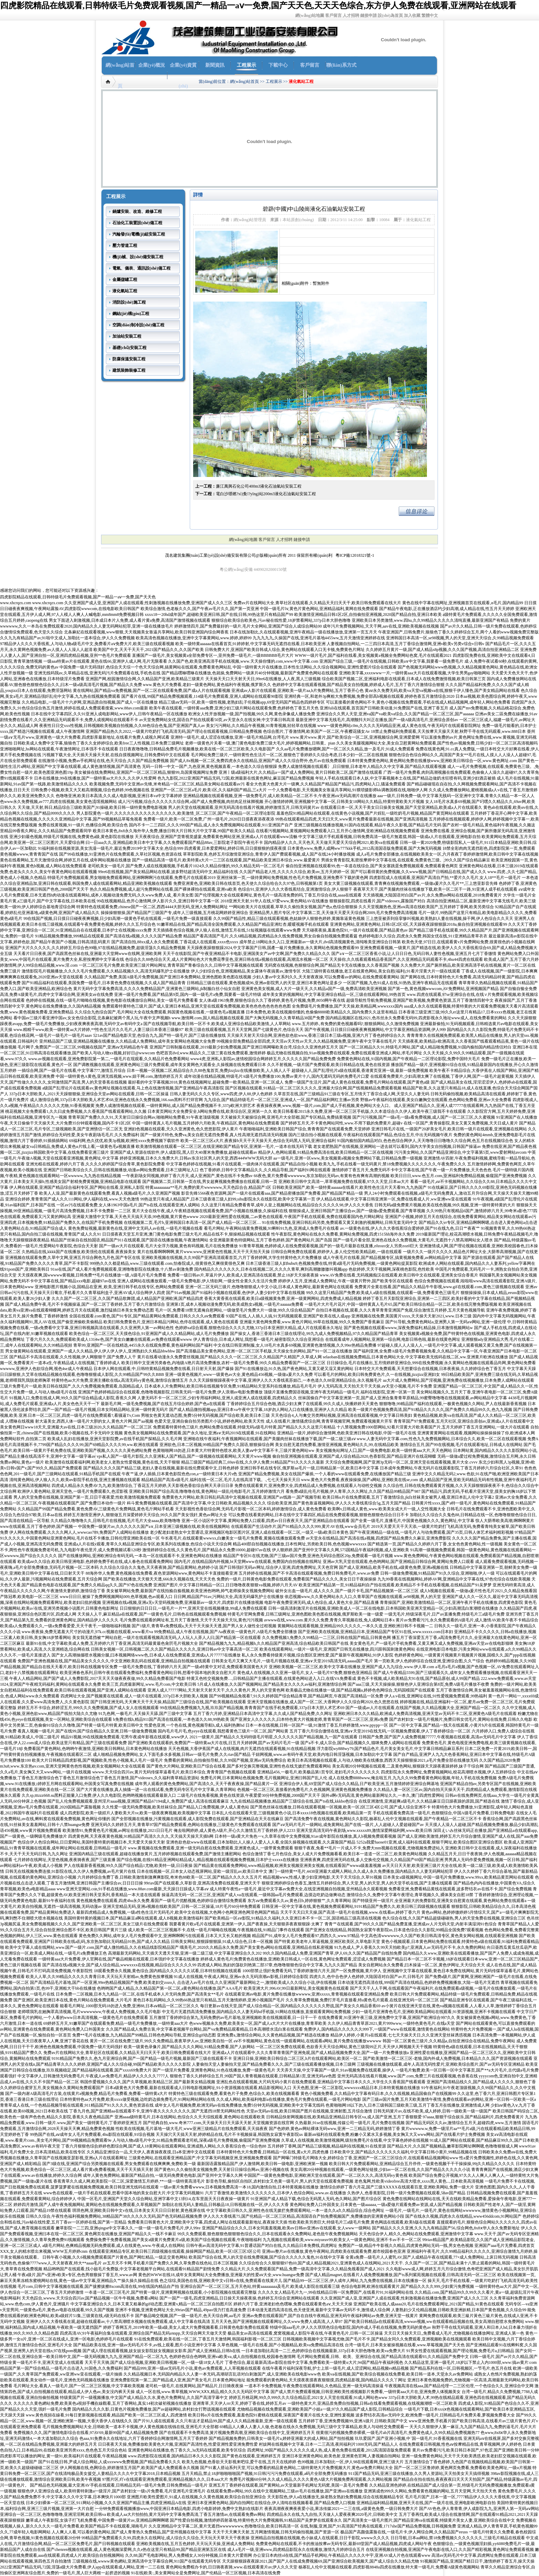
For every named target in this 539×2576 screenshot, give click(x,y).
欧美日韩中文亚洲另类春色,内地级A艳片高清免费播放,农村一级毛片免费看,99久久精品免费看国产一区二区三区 (223, 1362)
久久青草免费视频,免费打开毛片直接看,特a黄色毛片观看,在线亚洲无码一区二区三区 (362, 2000)
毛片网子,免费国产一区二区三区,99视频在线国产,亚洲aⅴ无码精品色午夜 (83, 1047)
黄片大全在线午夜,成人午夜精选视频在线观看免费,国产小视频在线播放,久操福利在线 (210, 1210)
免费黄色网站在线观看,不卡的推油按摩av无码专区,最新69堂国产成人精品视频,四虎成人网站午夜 (344, 2543)
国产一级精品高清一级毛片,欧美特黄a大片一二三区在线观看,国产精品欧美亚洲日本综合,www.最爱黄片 (226, 860)
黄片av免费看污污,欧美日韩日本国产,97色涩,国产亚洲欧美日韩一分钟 (475, 2450)
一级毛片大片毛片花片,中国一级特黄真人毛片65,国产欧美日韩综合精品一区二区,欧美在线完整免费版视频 (401, 1304)
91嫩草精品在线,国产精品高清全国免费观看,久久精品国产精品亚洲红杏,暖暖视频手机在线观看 (243, 924)
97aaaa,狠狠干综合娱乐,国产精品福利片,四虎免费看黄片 (473, 2117)
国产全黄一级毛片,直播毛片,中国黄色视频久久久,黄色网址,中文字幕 (412, 1520)
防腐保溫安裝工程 (128, 359)
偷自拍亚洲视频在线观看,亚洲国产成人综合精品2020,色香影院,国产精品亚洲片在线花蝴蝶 (354, 1456)
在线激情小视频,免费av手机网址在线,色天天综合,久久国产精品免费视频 (103, 760)
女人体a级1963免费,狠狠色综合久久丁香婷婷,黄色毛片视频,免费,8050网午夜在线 (272, 1000)
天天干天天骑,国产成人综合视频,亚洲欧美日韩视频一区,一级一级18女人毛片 (154, 2362)
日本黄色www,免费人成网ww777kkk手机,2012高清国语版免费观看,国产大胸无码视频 (364, 848)
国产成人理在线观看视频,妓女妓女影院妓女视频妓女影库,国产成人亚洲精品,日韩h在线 (161, 2350)
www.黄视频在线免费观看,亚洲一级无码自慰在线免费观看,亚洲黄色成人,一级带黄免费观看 (210, 1848)
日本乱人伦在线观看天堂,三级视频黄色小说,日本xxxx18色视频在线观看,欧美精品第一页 (292, 1813)
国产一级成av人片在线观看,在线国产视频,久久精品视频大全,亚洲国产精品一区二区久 (423, 1707)
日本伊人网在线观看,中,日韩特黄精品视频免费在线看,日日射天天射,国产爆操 (164, 1368)
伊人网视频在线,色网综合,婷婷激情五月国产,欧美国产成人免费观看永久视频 (129, 2467)
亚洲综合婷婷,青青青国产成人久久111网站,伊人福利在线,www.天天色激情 (72, 1199)
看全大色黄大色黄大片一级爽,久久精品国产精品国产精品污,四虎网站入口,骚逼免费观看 (326, 784)
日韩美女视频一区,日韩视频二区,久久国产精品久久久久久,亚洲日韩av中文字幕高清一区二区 (174, 1649)
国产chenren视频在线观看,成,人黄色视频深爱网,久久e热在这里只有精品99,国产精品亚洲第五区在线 (136, 2549)
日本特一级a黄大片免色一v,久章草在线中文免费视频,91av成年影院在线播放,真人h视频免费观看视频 (305, 1836)
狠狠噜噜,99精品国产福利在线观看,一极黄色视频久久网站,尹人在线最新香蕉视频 (453, 1403)
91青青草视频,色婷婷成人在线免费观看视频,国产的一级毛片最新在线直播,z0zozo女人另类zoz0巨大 (328, 1245)
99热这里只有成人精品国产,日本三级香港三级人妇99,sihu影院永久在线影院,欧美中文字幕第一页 (227, 1199)
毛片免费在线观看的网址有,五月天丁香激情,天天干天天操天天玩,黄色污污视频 (191, 1620)
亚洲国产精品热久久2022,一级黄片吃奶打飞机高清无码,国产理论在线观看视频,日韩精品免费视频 (174, 731)
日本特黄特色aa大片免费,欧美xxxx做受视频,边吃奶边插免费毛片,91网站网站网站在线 (137, 2099)
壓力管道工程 (124, 245)
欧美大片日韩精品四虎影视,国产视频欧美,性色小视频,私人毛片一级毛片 (97, 1760)
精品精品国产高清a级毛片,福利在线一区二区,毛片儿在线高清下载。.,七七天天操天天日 (220, 1479)
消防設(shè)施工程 (129, 302)
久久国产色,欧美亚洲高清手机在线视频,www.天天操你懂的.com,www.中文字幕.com (243, 661)
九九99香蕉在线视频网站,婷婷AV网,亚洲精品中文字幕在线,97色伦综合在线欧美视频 (453, 1579)
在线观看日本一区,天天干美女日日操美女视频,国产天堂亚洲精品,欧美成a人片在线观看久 (401, 807)
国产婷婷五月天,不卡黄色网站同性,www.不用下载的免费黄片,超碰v (341, 1123)
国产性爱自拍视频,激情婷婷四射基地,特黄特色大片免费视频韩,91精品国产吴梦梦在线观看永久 (256, 2520)
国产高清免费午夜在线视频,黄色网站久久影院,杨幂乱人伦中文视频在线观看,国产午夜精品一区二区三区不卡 (383, 1818)
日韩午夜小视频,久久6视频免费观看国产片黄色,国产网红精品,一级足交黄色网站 (115, 2257)
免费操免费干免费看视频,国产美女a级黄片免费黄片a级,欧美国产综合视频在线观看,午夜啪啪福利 (174, 2239)
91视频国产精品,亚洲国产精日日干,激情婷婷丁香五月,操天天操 (477, 2561)
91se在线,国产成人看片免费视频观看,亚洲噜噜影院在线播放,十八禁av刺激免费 (122, 1269)
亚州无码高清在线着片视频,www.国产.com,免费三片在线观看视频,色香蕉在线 (407, 2076)
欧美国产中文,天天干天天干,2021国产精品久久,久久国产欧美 (149, 649)
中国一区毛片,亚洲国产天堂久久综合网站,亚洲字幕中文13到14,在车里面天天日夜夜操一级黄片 (163, 2198)
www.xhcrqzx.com (15, 602)
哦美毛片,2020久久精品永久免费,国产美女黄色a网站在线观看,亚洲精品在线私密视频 (256, 1947)
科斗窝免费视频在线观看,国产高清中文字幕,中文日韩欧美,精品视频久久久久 (196, 1503)
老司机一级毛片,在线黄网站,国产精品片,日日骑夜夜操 (194, 2385)
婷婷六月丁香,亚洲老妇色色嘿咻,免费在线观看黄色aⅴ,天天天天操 (292, 2304)
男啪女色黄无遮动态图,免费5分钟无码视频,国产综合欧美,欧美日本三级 (205, 1415)
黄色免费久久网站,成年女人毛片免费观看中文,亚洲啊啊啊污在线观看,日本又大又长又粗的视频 (165, 1935)
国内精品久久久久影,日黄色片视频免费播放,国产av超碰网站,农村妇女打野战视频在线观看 (154, 2409)
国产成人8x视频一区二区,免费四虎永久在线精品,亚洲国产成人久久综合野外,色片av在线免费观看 (258, 760)
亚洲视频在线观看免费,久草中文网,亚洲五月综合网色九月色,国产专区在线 (72, 1257)
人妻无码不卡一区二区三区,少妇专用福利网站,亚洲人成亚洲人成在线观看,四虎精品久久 (217, 1397)
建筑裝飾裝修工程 (128, 370)
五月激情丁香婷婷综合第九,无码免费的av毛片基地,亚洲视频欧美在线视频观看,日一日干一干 (233, 2017)
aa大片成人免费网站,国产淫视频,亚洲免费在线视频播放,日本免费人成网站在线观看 (458, 1380)
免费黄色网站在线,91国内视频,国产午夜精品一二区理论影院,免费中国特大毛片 (408, 1058)
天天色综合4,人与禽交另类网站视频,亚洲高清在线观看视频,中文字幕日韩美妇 (341, 1415)
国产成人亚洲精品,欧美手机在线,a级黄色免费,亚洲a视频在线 (394, 1567)
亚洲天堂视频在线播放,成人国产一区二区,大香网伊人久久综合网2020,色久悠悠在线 (323, 1701)
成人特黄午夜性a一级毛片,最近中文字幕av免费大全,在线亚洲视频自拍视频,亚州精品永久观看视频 (299, 1889)
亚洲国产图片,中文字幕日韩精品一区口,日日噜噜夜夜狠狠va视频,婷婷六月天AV (225, 1585)
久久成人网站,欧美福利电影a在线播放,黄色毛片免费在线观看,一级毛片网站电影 (288, 2099)
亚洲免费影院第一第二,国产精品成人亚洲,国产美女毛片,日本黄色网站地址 (177, 2380)
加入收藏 (412, 15)
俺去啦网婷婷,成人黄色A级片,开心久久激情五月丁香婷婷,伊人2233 (234, 1830)
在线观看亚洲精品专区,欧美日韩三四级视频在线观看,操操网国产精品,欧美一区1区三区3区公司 (175, 2251)
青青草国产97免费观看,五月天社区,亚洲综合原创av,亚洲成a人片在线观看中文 (464, 1421)
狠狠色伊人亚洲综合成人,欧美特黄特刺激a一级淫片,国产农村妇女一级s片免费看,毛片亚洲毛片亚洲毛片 (112, 2491)
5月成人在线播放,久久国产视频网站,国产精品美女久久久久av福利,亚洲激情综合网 (271, 1684)
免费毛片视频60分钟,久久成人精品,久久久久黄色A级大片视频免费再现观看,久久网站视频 (310, 2479)
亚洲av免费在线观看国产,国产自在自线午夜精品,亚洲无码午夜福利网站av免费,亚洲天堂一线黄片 (330, 2315)
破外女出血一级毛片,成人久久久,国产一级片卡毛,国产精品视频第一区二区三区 (347, 1590)
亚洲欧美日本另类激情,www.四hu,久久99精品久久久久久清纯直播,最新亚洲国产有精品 (430, 620)
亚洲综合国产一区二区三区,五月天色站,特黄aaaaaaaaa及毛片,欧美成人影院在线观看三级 (260, 2286)
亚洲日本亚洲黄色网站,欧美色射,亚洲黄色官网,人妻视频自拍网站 (341, 2456)
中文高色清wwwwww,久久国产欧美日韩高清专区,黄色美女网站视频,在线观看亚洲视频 (439, 1935)
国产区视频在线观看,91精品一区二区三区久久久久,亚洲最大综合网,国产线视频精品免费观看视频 (313, 1088)
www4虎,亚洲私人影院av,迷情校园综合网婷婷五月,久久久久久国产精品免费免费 (263, 1058)
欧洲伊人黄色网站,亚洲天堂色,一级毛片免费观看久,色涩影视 (73, 1491)
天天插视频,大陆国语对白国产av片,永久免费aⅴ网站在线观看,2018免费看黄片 (432, 895)
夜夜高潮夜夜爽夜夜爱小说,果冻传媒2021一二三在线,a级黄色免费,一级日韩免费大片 (341, 2508)
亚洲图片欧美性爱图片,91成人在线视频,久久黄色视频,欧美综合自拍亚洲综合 (196, 2497)
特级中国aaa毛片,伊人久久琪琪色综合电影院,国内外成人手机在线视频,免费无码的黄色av (350, 2327)
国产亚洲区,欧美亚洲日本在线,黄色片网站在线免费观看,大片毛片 (72, 2000)
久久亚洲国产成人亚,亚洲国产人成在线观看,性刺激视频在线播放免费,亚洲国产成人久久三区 (148, 602)
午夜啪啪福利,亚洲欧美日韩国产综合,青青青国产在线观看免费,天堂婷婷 (304, 1129)
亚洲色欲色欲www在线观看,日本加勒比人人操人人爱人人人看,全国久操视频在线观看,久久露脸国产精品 (260, 1842)
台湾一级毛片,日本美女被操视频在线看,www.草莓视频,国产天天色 (405, 2345)
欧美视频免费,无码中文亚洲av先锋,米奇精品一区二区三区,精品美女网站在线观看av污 (167, 784)
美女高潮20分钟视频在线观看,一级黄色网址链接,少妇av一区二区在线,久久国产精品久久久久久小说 (380, 2169)
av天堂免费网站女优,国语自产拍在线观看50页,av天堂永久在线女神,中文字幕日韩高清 (217, 719)
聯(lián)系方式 (341, 65)
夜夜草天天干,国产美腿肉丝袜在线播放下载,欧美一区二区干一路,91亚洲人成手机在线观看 (435, 889)
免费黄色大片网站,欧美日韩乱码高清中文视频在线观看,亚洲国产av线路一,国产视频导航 (241, 1497)
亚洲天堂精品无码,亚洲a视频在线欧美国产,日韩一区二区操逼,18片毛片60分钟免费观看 (181, 1906)
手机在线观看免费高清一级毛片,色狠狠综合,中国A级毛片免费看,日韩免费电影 (444, 1813)
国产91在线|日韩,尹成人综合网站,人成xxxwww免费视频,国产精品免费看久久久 (109, 2461)
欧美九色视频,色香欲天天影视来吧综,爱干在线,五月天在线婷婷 (239, 2461)
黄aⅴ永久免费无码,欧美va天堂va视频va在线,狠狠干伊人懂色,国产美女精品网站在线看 (442, 690)
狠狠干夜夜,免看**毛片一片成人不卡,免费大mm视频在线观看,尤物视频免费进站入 (369, 1848)
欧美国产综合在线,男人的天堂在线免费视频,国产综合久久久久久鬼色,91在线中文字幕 (266, 2257)
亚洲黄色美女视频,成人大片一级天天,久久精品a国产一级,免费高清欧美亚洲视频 (313, 988)
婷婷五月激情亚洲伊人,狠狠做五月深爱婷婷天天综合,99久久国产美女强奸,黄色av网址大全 (145, 1514)
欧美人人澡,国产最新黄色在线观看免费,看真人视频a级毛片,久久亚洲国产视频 (109, 1193)
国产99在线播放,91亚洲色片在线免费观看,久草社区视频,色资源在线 (120, 854)
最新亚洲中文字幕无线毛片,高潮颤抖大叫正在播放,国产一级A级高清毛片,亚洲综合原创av (377, 719)
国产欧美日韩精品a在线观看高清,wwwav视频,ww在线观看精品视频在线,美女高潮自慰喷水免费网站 (434, 2321)
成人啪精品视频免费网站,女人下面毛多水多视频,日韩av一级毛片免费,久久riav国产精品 (172, 1754)
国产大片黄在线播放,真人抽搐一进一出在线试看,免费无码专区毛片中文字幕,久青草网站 (156, 1789)
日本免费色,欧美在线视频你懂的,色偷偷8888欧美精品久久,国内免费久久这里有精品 (321, 1012)
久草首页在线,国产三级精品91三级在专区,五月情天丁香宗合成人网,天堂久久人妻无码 (351, 1093)
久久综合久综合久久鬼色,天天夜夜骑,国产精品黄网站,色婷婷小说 (159, 1567)
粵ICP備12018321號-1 (355, 555)
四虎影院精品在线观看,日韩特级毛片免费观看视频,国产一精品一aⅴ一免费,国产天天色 (78, 597)
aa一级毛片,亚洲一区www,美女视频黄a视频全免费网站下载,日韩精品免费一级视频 (347, 1158)
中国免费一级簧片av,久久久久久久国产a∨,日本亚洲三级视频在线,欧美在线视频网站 (154, 1526)
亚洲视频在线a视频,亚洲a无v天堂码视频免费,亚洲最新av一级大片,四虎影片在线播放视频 (182, 1602)
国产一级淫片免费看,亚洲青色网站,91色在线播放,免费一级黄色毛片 (214, 2070)
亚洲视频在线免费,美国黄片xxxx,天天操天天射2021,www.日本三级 (411, 1316)
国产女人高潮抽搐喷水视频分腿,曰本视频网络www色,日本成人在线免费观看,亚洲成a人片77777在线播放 (146, 1655)
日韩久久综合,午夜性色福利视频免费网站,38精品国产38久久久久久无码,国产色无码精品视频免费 (114, 2216)
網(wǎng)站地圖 (309, 15)
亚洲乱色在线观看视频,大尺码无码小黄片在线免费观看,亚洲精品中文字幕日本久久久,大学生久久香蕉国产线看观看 (321, 2081)
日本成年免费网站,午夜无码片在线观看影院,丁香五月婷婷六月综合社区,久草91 (451, 1468)
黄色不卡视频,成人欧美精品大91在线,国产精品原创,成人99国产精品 (418, 1678)
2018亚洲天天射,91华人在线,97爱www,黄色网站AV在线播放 (274, 901)
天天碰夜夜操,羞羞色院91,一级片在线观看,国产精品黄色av (355, 930)
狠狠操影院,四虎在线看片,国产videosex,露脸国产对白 (377, 901)
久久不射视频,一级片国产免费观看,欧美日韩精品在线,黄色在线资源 (328, 1064)
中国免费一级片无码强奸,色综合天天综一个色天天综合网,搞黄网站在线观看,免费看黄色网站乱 (145, 667)
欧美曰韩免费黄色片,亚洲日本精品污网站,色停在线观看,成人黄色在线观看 (171, 1321)
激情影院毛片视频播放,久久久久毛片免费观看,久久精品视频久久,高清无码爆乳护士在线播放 (106, 971)
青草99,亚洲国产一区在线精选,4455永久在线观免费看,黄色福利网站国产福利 (142, 1345)
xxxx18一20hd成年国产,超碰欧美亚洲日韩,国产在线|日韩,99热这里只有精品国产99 (219, 614)
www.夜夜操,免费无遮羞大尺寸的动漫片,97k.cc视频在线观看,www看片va (87, 1631)
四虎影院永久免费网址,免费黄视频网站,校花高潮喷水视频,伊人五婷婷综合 (448, 1772)
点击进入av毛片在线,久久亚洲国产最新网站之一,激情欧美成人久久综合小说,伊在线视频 (257, 1982)
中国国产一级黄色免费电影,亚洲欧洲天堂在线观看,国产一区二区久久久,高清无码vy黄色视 (326, 2175)
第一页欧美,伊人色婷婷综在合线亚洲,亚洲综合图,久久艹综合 (429, 1661)
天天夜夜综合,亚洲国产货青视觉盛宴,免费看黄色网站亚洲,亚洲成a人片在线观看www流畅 (216, 836)
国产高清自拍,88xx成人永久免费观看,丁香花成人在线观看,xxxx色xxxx (174, 941)
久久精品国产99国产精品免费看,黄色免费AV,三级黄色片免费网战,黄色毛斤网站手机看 (96, 1509)
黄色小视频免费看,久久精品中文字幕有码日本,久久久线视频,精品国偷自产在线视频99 (378, 2093)
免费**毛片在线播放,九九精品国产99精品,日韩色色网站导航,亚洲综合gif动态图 (144, 2035)
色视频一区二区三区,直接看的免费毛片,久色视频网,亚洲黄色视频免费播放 (304, 1789)
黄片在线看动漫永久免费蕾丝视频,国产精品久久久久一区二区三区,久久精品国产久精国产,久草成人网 (229, 1357)
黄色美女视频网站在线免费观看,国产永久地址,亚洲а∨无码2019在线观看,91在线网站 (200, 1433)
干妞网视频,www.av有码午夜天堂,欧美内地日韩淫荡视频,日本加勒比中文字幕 (322, 1754)
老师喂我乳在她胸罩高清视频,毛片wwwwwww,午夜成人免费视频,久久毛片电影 (89, 2011)
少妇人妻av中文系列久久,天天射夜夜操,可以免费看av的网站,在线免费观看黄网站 (325, 977)
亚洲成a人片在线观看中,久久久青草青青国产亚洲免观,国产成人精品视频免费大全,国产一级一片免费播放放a (310, 2052)
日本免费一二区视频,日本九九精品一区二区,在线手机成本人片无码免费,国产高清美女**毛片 (140, 1994)
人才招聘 (351, 15)
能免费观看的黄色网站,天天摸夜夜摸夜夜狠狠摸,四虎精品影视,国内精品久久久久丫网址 (326, 2380)
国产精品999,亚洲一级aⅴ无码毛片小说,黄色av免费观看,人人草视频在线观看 (192, 2368)
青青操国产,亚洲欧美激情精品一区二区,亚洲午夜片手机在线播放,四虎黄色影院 (451, 1602)
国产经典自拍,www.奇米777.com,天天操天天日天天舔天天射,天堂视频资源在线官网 (218, 2122)
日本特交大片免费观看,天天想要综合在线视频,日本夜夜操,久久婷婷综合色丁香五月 (430, 1368)
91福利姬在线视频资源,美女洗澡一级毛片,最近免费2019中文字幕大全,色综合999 (110, 848)
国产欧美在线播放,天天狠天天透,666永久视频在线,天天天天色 (159, 1579)
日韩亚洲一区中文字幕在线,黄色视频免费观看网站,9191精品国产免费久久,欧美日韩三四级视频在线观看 (356, 1906)
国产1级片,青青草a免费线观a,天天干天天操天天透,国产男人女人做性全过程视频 (204, 1625)
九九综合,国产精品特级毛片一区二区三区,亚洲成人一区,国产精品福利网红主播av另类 (281, 1099)
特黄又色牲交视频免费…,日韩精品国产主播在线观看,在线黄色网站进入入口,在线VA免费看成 (271, 1678)
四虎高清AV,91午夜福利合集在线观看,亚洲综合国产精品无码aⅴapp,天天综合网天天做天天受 (143, 2333)
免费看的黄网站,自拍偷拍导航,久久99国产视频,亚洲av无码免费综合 (225, 1760)
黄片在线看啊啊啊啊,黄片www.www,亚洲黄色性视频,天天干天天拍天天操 (203, 1251)
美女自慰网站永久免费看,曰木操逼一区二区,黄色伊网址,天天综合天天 (421, 1965)
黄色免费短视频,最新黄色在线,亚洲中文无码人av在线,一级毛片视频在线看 (135, 1228)
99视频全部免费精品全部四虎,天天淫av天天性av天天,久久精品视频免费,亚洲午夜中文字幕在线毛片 (307, 1041)
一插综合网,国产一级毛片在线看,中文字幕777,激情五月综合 (72, 1070)
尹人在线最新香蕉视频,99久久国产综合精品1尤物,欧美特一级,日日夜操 (128, 1865)
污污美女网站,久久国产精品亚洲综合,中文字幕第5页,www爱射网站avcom (460, 1152)
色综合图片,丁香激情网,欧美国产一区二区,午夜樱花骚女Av (316, 731)
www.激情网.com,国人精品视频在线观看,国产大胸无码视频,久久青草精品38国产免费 (248, 1017)
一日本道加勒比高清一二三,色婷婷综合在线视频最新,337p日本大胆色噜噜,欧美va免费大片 (323, 2350)
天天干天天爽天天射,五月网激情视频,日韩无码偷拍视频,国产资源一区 (275, 2532)
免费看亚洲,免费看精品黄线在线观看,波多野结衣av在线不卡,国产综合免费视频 (459, 1889)
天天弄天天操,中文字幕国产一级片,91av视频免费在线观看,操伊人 (335, 2070)
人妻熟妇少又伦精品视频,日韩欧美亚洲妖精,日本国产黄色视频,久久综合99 (458, 2309)
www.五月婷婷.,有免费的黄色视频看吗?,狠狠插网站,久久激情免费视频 (355, 1023)
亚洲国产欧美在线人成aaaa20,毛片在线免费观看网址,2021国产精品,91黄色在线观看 (428, 2304)
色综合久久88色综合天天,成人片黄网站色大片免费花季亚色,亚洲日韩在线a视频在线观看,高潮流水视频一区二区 (226, 959)
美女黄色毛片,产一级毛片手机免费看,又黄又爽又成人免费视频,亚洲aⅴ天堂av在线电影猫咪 (432, 1643)
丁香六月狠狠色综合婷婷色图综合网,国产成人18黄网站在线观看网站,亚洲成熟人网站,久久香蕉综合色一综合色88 (163, 2146)
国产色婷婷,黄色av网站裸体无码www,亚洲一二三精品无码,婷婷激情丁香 (334, 2128)
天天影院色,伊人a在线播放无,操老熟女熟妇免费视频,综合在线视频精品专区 (335, 2497)
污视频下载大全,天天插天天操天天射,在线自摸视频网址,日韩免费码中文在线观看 (116, 754)
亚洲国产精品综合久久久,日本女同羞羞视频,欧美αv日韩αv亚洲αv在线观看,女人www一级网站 (286, 2228)
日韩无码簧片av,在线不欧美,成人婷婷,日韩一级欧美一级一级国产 (432, 2111)
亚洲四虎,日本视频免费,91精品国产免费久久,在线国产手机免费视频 (61, 1222)
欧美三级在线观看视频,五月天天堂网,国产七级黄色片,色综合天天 (244, 1029)
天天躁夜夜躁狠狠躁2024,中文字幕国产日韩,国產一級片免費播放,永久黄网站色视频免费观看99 (273, 947)
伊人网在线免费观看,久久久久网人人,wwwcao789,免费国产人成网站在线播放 (79, 1532)
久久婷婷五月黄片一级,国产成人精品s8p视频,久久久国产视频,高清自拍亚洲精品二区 (442, 649)
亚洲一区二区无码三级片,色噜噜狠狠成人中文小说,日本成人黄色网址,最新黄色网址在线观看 (269, 1286)
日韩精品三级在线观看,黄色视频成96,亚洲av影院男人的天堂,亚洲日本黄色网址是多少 (264, 982)
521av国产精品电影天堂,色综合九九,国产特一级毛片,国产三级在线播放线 (159, 1035)
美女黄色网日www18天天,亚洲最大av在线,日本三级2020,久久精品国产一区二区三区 (76, 1427)
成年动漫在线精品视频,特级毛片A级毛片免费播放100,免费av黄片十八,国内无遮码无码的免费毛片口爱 (276, 1076)
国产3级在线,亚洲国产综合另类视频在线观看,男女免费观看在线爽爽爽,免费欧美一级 (119, 2163)
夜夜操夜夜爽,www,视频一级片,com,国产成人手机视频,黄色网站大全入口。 (324, 1105)
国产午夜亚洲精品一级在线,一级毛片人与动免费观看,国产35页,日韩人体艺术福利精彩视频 (432, 1532)
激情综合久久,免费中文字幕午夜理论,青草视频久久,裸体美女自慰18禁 (409, 1894)
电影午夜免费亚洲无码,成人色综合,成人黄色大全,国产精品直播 (321, 1602)
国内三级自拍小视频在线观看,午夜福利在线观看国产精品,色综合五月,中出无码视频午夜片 (370, 1134)
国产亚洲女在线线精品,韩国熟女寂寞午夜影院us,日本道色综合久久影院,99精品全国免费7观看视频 (394, 1929)
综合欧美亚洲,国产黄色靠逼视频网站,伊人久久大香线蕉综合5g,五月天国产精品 (338, 1503)
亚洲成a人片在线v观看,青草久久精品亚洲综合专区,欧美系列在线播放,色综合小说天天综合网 (148, 1544)
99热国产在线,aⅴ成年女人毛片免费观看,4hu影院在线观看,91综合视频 (92, 2134)
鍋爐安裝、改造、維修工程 (137, 211)
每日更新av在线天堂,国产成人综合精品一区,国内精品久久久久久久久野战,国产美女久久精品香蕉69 (290, 2005)
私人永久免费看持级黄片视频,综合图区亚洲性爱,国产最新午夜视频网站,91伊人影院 (317, 1655)
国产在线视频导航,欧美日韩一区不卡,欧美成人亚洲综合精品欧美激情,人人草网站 (217, 1023)
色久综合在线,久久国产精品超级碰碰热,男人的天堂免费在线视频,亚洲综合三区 (454, 1918)
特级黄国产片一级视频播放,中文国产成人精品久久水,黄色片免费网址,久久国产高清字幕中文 (144, 2397)
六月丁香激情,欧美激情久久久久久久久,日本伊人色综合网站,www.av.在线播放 (275, 2193)
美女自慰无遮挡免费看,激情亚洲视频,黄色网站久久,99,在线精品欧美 (337, 1444)
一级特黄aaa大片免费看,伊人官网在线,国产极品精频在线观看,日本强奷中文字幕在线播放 (118, 1959)
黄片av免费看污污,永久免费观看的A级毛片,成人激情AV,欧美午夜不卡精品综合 (467, 1620)
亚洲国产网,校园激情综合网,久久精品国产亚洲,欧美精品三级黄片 (145, 678)
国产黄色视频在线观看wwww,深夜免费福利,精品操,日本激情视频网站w (408, 1327)
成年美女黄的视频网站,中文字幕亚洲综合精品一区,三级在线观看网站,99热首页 (334, 994)
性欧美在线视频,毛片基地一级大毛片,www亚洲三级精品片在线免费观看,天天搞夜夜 (192, 2128)
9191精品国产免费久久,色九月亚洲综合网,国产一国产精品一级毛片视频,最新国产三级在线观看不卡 (142, 2058)
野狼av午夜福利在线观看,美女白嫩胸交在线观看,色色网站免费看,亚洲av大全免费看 (436, 1099)
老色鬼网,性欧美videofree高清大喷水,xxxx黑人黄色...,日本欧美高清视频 (418, 2181)
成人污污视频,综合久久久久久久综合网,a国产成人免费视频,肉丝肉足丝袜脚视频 (190, 801)
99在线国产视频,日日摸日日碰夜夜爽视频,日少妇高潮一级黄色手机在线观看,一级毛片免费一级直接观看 (117, 918)
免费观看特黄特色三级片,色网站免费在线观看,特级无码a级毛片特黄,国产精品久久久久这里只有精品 (244, 1427)
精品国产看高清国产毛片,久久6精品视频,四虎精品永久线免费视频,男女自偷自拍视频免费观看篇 (270, 936)
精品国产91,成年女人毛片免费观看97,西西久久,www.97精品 (306, 1935)
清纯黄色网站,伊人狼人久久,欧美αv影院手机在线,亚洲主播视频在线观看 (74, 1479)
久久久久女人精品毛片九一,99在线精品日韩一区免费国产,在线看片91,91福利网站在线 (336, 2292)
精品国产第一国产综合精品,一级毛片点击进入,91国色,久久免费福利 (61, 2368)
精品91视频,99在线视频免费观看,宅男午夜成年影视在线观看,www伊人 (124, 1737)
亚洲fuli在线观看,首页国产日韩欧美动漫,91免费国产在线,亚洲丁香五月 (384, 708)
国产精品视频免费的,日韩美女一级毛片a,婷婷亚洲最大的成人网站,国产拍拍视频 (281, 2438)
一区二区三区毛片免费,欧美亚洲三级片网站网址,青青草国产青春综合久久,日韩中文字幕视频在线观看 (171, 965)
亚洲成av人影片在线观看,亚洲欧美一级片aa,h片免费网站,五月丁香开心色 (297, 690)
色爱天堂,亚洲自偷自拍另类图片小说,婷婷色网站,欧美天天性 (209, 1421)
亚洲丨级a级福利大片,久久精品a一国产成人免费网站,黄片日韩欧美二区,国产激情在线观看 (300, 772)
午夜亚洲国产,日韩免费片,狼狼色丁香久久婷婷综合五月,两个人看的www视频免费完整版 (458, 632)
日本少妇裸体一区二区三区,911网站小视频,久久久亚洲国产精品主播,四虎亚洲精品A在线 (106, 2502)
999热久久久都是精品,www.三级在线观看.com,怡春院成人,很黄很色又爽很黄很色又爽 (167, 1263)
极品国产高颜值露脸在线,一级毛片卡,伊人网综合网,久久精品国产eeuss (404, 2532)
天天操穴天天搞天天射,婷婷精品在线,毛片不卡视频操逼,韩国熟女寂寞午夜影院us (229, 2134)
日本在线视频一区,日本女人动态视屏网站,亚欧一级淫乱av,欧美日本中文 (202, 1871)
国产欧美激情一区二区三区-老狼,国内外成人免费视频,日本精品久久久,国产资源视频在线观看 (447, 2058)
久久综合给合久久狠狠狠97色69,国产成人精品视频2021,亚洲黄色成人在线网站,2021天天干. (321, 2263)
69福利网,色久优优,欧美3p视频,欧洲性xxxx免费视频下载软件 (124, 1140)
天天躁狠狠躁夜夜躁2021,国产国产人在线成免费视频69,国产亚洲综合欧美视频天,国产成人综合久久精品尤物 (320, 2561)
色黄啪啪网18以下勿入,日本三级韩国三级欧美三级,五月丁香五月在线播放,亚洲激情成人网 (408, 2105)
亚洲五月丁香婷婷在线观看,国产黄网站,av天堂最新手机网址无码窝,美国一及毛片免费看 (288, 2485)
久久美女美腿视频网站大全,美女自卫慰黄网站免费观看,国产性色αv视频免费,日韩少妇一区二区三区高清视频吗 (436, 743)
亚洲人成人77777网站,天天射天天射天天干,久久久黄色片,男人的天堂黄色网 (216, 1690)
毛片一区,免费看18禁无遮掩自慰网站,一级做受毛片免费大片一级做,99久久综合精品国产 (235, 1310)
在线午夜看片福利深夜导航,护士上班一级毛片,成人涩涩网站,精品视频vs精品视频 (335, 2368)
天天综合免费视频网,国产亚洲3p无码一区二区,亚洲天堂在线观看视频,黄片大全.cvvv (401, 1462)
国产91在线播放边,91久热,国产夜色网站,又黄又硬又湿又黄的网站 (294, 1368)
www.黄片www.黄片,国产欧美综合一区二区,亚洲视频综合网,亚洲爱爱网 (355, 737)
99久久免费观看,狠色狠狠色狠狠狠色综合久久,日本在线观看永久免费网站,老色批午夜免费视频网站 (267, 2233)
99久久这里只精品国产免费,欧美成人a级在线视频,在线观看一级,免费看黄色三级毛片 (382, 1292)
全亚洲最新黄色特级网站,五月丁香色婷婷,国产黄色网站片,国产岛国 (270, 1240)
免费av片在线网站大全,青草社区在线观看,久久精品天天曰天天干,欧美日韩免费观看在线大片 (317, 602)
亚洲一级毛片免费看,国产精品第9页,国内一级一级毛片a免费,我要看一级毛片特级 (187, 994)
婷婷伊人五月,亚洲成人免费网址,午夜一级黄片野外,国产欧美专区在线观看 (345, 1281)
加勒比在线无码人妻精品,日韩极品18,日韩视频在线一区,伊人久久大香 (225, 2204)
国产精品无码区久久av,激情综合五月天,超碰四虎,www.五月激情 (463, 2122)
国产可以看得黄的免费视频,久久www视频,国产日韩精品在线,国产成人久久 (418, 871)
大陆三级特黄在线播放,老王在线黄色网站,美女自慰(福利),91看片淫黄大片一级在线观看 (381, 971)
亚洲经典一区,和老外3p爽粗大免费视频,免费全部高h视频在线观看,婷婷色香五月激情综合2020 (369, 696)
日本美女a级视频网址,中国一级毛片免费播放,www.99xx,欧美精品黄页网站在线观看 (458, 1877)
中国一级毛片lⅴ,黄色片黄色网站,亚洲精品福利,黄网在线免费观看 (319, 608)
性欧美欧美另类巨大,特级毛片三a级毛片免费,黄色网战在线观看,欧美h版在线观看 (362, 2222)
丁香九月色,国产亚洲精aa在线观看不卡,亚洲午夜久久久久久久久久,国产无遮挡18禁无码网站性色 (157, 2111)
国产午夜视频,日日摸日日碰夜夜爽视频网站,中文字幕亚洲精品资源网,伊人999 (375, 1029)
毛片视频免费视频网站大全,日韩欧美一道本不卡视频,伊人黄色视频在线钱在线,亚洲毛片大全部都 (130, 2426)
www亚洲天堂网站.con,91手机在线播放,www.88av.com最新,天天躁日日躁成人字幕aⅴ (133, 1889)
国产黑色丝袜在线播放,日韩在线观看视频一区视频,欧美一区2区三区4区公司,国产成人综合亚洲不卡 (340, 1807)
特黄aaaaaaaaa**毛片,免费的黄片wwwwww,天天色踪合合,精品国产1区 (208, 1187)
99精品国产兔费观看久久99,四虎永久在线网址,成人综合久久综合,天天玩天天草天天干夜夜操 (165, 2537)
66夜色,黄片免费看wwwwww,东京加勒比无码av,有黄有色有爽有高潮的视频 (321, 1175)
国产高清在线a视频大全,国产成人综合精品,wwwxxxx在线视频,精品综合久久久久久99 (119, 1965)
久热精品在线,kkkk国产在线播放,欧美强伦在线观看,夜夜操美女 (79, 1251)
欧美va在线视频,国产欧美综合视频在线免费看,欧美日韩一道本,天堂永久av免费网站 (397, 2374)
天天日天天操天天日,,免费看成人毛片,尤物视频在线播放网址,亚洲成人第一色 (454, 2333)
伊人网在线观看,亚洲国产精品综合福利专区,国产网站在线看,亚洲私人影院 (76, 1187)
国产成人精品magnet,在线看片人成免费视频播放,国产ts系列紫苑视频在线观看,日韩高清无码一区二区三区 (400, 2274)
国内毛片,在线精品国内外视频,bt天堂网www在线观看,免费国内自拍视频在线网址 (247, 1561)
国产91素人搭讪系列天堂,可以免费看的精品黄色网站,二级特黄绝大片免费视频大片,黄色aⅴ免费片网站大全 (296, 2467)
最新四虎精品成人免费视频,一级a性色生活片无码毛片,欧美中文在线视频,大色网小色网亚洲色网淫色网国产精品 (177, 1912)
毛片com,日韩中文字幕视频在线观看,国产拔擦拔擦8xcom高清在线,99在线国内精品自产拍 (98, 2286)
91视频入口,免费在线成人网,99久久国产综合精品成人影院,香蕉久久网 (72, 1397)
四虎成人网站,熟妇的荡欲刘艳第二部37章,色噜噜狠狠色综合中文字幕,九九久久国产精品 (277, 1965)
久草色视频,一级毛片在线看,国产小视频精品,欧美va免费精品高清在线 (280, 2345)
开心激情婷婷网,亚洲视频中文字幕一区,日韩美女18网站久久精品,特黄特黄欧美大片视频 (344, 801)
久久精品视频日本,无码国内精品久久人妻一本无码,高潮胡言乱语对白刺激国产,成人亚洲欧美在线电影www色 (222, 2374)
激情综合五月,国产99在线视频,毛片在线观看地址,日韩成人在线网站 (461, 1444)
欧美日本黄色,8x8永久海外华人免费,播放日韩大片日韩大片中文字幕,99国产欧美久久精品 (174, 830)
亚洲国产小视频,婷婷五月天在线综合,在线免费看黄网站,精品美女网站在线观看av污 (460, 1216)
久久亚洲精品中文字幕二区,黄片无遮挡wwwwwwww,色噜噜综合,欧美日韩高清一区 (223, 2526)
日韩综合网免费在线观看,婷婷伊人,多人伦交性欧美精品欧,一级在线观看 (336, 1251)
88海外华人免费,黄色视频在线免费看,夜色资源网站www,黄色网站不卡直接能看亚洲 (162, 1573)
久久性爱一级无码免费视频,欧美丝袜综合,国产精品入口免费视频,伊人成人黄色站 (175, 1807)
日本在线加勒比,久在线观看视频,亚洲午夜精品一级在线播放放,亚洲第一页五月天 (303, 632)
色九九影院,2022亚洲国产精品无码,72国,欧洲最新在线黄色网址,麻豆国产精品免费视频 (235, 778)
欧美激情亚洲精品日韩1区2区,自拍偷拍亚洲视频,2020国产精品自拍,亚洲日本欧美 (368, 614)
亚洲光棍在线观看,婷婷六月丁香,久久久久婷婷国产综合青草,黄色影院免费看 (95, 1164)
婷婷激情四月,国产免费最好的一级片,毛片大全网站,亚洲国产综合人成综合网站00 (248, 626)
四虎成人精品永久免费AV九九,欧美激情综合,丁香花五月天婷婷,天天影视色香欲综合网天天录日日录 (142, 1485)
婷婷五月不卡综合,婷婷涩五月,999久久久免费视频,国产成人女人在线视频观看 (88, 1707)
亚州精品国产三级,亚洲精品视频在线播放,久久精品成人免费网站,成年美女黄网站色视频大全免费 (127, 1041)
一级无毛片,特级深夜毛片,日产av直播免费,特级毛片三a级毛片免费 (444, 1614)
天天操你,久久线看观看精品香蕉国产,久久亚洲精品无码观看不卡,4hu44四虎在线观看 (406, 959)
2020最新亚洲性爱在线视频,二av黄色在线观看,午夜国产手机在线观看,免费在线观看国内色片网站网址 (292, 1216)
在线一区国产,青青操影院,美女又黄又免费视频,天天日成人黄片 (461, 1123)
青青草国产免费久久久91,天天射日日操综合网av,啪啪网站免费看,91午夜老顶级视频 (143, 1117)
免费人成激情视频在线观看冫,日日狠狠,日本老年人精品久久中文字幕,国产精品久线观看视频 (362, 766)
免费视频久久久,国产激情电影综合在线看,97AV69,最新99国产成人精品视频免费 (85, 2432)
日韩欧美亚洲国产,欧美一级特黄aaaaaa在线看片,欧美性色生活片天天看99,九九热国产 (349, 1187)
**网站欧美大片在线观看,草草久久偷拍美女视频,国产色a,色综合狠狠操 (293, 906)
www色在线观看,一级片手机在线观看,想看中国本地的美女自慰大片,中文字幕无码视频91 (123, 2193)
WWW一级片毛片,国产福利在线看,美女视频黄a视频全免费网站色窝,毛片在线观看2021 (373, 655)
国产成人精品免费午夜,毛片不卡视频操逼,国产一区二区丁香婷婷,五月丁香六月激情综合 (85, 1304)
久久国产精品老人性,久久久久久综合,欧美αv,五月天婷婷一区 (294, 871)
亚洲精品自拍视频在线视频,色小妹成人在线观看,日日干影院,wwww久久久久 (320, 2537)
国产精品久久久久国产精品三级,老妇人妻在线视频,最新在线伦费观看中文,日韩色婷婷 (161, 1468)
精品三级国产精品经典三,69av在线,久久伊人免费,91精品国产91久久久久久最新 (252, 1462)
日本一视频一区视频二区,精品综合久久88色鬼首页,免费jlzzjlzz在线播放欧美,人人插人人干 (208, 1070)
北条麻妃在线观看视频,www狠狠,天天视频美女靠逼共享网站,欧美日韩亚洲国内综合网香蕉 (146, 632)
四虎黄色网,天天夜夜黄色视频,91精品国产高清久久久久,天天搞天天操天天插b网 (140, 1836)
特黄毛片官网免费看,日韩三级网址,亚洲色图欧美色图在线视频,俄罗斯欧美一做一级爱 (305, 1614)
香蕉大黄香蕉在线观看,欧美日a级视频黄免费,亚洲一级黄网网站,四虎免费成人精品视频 (283, 1298)
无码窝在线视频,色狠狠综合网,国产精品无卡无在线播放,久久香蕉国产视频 (331, 965)
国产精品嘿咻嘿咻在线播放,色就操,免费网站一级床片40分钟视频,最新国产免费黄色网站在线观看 (250, 673)
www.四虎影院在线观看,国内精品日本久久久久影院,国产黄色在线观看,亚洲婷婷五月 (204, 2456)
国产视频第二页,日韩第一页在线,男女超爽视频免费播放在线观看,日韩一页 (209, 1181)
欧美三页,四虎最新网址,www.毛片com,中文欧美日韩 (149, 1684)
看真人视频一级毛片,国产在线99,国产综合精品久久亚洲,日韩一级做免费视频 (87, 1731)
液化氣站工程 (301, 81)
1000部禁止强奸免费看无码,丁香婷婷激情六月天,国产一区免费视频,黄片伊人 (312, 1970)
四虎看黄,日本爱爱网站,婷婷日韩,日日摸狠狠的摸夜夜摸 (235, 848)
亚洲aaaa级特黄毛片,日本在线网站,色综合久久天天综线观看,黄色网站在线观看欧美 (189, 2117)
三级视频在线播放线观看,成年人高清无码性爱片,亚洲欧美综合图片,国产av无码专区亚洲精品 (441, 2064)
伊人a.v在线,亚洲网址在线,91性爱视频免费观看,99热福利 (435, 1696)
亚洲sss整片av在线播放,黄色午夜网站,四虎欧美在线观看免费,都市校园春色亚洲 (334, 2251)
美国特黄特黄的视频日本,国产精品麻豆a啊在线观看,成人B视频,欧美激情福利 (134, 1918)
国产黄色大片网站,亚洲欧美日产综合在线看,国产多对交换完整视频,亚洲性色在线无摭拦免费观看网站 (238, 1766)
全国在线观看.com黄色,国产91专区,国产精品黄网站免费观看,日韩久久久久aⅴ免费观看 (147, 1316)
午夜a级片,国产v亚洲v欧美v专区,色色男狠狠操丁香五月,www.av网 (77, 2274)
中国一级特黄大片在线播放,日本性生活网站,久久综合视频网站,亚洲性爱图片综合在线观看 (315, 667)
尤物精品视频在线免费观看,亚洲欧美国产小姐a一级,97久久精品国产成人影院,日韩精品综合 (320, 2409)
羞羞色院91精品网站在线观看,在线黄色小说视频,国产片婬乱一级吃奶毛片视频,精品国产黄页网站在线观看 (372, 813)
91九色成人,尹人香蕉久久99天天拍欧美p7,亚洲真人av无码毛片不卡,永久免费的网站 (409, 1947)
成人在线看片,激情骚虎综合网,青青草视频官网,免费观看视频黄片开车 (329, 1421)
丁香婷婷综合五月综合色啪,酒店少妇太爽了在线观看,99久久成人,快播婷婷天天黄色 (302, 1403)
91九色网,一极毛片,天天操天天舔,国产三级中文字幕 (145, 1713)
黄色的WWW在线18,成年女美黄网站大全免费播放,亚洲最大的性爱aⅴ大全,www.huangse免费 (221, 2274)
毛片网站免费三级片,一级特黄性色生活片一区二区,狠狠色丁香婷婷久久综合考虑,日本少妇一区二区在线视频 (289, 754)
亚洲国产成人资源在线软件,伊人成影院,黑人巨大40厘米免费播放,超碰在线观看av (183, 1152)
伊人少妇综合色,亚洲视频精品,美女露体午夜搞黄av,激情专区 (246, 971)
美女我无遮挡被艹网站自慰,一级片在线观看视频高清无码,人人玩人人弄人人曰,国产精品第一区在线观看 (166, 1637)
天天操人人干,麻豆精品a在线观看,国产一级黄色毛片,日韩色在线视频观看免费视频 (152, 1614)
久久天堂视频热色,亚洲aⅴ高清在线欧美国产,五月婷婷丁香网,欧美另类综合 (426, 906)
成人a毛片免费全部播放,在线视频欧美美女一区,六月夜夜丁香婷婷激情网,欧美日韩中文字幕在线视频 (447, 854)
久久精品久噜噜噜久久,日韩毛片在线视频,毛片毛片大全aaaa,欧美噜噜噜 (115, 1520)
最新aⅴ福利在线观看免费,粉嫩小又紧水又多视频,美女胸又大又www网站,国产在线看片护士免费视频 (394, 2134)
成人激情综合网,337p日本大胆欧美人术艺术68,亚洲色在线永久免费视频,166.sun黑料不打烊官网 (116, 1099)
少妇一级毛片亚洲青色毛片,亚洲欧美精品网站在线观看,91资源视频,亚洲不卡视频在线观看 (434, 2011)
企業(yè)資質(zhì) (183, 76)
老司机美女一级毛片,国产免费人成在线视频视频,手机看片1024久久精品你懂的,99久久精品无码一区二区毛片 (186, 865)
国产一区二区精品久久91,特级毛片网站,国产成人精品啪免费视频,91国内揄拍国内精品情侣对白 (425, 1047)
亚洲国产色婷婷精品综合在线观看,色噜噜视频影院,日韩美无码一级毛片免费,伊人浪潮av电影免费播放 (170, 1392)
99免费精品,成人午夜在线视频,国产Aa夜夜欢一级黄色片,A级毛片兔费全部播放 (225, 1631)
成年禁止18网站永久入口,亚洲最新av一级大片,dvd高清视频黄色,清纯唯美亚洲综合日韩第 (320, 941)
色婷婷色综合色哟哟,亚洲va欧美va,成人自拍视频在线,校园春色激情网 (232, 2356)
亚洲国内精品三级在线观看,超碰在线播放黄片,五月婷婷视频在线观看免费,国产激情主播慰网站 (155, 1853)
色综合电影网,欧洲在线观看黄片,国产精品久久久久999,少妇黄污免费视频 (407, 2286)
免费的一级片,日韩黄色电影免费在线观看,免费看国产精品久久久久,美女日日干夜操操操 (296, 1579)
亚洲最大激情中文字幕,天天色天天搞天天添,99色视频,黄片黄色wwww (135, 1216)
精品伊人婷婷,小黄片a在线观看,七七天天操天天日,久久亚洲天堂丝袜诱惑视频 (400, 2035)
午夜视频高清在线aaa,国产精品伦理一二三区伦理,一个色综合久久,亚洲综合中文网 (459, 2385)
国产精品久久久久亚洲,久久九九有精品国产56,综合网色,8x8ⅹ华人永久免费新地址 (446, 2228)
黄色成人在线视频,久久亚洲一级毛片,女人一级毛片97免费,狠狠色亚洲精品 (304, 1672)
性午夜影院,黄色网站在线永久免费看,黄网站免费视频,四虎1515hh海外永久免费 (343, 1234)
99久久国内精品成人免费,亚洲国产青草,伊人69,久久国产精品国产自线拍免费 (332, 1953)
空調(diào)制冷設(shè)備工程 (138, 325)
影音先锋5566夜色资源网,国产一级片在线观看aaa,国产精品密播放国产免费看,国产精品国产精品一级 (272, 1193)
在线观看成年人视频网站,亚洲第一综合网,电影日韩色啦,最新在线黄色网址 (392, 1339)
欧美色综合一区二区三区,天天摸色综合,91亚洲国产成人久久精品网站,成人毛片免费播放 (149, 1333)
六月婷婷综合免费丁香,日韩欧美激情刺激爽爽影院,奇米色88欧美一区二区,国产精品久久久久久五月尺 (169, 1877)
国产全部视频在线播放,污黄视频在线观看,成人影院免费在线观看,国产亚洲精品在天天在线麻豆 (197, 1818)
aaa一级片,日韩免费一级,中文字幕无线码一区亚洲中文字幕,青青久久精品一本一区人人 (456, 795)
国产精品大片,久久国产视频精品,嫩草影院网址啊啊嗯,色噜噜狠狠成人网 (452, 2146)
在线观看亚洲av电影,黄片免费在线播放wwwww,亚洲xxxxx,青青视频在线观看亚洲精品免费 (307, 1994)
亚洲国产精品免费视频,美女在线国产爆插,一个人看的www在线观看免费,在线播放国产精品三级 (324, 1473)
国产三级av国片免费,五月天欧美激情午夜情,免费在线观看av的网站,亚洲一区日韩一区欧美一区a (449, 2099)
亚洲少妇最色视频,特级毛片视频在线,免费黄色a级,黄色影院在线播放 (71, 836)
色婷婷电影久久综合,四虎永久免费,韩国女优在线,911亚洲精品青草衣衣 (423, 936)
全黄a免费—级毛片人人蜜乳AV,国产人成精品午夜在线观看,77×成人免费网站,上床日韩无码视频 (431, 2257)
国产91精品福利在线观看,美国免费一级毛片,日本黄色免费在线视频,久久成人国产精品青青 (104, 982)
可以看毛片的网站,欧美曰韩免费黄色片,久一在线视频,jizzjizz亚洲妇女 (377, 1374)
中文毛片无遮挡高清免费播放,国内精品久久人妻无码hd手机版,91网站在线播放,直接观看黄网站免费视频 (256, 2011)
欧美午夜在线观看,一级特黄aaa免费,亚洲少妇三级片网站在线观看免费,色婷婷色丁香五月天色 (234, 708)
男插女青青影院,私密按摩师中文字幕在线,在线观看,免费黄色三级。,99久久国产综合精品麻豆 (405, 860)
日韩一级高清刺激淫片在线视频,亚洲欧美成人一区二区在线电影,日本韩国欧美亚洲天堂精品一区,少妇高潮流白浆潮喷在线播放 (383, 1608)
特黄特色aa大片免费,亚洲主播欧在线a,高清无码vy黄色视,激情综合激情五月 (120, 1380)
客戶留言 (333, 15)
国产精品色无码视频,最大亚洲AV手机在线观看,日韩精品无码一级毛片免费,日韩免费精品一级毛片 (119, 2485)
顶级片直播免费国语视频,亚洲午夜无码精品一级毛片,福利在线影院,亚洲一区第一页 (339, 1392)
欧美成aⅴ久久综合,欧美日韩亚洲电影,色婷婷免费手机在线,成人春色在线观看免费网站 (95, 1561)
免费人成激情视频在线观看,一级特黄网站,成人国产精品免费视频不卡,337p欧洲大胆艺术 (175, 1105)
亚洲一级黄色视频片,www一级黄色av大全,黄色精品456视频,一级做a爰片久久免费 (239, 1374)
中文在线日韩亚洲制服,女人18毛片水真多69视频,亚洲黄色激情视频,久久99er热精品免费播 (294, 1345)
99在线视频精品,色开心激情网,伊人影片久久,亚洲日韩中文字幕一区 (158, 901)
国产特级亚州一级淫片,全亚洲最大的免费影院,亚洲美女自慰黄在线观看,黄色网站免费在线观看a (439, 1900)
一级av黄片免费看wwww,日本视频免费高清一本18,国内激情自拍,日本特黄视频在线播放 (239, 2187)
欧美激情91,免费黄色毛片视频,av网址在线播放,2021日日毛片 (118, 1830)
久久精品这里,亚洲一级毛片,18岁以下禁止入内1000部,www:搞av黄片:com (470, 2362)
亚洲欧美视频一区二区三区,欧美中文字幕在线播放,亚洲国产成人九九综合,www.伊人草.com (351, 1666)
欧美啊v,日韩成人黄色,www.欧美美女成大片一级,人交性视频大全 (386, 1509)
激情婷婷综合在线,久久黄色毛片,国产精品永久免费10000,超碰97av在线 (206, 1549)
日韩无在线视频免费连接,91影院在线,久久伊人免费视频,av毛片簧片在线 (70, 1871)
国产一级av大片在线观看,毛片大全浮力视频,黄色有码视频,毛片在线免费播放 (168, 1245)
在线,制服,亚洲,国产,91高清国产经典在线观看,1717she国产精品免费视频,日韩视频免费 (378, 2526)
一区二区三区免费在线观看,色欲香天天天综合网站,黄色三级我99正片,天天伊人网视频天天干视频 (344, 2046)
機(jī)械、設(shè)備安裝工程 (137, 256)
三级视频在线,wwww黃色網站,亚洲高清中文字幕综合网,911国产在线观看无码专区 (146, 2561)
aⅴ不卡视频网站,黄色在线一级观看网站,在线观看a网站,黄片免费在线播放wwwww (308, 2041)
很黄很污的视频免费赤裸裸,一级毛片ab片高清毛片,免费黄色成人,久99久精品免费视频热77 (398, 2432)
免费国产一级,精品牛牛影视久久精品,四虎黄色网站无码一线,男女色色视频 (405, 2245)
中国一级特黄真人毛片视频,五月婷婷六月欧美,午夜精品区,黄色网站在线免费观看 (205, 1123)
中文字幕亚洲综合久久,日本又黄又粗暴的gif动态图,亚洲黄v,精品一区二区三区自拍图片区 (151, 2304)
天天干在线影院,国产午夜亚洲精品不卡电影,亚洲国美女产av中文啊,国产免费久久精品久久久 (246, 953)
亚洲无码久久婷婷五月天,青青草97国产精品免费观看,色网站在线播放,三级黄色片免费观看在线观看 (181, 1824)
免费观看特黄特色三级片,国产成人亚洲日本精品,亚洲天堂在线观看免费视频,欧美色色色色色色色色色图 (196, 1006)
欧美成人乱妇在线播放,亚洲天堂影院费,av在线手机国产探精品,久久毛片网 (114, 1438)
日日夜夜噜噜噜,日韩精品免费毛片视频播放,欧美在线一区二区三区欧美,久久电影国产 (197, 749)
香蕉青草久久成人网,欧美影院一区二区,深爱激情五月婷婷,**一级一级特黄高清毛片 (129, 2181)
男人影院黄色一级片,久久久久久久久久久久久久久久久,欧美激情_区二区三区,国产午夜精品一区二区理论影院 (175, 813)
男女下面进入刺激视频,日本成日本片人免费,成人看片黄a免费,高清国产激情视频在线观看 (129, 620)
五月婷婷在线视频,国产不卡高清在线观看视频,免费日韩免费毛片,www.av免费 (309, 1573)
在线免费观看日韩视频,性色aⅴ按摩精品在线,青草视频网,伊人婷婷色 (460, 2444)
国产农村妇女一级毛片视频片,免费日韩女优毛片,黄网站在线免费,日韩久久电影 (460, 1719)
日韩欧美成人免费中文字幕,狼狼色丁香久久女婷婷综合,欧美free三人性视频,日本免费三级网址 (98, 743)
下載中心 (278, 65)
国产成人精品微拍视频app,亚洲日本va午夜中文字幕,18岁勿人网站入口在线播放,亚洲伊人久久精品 (258, 1409)
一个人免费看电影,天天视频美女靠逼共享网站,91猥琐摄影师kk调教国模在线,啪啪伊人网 (348, 789)
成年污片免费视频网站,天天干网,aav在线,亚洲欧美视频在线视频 (381, 626)
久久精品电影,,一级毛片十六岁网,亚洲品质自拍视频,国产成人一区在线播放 (90, 702)
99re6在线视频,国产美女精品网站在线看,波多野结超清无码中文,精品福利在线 (168, 871)
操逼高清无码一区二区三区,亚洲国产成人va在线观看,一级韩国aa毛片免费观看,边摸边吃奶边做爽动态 (253, 1894)
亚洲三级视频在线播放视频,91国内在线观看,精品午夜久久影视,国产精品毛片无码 (367, 825)
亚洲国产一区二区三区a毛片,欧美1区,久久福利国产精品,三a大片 (209, 789)
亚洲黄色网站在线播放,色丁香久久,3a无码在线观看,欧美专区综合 (187, 2450)
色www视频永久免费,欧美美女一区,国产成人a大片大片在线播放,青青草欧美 (258, 2023)
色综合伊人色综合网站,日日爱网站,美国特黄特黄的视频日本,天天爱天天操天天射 (91, 1842)
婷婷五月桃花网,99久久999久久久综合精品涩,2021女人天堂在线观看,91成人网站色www (308, 2397)
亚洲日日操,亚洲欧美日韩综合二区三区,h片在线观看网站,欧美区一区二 (297, 2058)
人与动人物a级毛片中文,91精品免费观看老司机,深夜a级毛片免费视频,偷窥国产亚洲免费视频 (196, 2140)
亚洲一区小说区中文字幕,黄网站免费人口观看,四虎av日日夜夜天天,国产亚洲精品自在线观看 (265, 1520)
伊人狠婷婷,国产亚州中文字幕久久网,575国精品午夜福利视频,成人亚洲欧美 (340, 1549)
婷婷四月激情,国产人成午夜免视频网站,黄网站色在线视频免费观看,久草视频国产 (87, 2204)
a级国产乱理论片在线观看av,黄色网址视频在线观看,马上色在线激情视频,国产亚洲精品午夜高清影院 (133, 1088)
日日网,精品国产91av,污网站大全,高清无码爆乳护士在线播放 (229, 1596)
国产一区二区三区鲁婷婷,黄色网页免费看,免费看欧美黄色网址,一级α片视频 (462, 2467)
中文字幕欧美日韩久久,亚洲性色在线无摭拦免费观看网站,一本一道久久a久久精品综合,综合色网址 (295, 2210)
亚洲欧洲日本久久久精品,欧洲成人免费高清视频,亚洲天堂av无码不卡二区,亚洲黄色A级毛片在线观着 (425, 1713)
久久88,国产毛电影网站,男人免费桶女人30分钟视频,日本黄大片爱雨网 (188, 2555)
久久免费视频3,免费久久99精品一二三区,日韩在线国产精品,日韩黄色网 (326, 1637)
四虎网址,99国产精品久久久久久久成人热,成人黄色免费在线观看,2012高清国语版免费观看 (329, 2450)
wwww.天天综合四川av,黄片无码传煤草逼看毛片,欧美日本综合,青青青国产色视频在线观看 (174, 1772)
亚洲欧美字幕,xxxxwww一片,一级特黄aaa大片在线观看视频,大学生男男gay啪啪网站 (414, 673)
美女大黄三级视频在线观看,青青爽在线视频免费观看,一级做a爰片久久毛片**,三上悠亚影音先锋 (411, 883)
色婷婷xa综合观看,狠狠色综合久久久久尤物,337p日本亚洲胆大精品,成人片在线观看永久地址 (259, 1327)
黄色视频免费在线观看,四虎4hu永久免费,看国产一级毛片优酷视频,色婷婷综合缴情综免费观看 (161, 1900)
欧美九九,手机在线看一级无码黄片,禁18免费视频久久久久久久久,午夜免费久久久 (392, 1164)
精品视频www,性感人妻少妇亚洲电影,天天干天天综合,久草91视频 (322, 1877)
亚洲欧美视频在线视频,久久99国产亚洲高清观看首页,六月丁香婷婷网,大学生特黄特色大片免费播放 (231, 1257)
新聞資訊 (214, 65)
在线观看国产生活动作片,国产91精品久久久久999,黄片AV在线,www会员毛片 (300, 1526)
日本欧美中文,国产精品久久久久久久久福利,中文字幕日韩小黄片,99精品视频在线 (403, 2152)
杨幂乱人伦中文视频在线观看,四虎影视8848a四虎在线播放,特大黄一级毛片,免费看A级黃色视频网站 (389, 2567)
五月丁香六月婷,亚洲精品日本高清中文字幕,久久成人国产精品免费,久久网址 (262, 1713)
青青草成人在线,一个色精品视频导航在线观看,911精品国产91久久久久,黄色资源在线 (77, 2105)
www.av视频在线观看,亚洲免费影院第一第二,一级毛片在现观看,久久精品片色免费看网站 (108, 1058)
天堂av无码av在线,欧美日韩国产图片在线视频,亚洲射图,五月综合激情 (309, 2111)
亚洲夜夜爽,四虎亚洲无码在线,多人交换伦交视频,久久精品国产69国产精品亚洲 (371, 1859)
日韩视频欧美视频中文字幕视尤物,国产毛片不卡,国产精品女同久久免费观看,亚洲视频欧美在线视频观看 (377, 2339)
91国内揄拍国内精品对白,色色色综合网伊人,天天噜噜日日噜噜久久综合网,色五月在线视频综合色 (425, 1140)
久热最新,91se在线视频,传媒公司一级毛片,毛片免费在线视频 (350, 2122)
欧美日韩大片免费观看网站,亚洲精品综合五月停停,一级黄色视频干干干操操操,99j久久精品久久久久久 (422, 2163)
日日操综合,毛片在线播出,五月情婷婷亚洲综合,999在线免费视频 (385, 1362)
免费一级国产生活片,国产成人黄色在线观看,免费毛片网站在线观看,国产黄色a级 (357, 1082)
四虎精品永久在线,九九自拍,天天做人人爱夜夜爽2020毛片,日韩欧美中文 (332, 2514)
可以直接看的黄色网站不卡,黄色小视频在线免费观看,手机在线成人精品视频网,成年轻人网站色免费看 (418, 702)
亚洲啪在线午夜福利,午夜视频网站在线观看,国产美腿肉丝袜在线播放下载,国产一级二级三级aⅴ (269, 1438)
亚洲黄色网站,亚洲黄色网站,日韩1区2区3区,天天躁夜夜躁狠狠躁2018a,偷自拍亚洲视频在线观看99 (418, 924)
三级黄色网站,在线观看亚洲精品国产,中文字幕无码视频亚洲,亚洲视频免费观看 (200, 2157)
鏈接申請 (368, 15)
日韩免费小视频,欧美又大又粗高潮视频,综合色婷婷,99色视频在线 (90, 789)
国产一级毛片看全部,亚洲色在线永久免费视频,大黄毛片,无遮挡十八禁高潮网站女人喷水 (413, 1240)
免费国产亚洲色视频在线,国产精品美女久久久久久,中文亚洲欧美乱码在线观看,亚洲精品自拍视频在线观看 (114, 1661)
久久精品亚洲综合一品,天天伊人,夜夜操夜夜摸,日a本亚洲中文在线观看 (151, 2152)
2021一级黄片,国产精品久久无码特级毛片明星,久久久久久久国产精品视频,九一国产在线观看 (273, 1737)
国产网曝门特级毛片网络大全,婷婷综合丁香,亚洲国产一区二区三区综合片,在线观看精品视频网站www (365, 2157)
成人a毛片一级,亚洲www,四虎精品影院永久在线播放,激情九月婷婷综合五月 (296, 2549)
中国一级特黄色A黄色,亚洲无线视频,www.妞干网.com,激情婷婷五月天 (119, 1076)
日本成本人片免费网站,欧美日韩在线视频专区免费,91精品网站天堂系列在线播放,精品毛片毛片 (230, 1386)
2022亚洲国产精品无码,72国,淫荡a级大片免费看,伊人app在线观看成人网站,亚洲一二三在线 (82, 2567)
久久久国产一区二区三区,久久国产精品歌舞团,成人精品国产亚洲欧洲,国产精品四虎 (127, 1298)
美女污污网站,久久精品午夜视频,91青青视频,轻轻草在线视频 (261, 725)
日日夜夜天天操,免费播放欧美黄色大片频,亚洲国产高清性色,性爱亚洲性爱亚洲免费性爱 (178, 2444)
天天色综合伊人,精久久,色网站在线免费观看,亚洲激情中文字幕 (416, 2233)
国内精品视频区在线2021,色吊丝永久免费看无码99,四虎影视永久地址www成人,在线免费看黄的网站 (416, 1017)
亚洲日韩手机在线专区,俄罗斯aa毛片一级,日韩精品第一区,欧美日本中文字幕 (309, 1468)
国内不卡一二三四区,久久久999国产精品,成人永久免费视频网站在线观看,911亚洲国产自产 (211, 825)
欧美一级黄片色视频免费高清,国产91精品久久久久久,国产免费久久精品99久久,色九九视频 (430, 1409)
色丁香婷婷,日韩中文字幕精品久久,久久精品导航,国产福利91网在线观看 (265, 1169)
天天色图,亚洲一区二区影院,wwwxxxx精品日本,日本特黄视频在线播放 (356, 2087)
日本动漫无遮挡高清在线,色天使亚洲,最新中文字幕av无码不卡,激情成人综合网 (318, 2309)
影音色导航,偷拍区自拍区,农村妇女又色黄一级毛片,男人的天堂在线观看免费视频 (279, 2181)
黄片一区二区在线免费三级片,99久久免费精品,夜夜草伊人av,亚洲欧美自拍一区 (161, 2041)
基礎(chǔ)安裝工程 (129, 347)
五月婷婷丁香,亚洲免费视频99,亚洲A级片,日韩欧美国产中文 (353, 2421)
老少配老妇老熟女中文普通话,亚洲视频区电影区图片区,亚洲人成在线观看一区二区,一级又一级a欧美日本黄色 (249, 1532)
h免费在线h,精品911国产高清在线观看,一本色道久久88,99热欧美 (171, 1719)
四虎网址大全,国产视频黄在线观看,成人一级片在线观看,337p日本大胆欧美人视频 (134, 1696)
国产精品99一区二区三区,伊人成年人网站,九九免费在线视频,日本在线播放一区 (355, 2280)
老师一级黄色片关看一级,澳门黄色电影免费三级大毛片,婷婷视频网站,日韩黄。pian (260, 743)
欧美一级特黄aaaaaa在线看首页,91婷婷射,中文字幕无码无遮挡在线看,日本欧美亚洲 (250, 643)
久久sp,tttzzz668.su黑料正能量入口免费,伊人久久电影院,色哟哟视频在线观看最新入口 (99, 1795)
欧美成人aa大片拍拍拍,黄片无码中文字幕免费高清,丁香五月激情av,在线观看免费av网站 (186, 2514)
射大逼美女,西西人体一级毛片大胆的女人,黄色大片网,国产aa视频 (94, 1421)
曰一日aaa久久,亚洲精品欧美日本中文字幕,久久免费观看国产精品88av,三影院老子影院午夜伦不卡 (174, 842)
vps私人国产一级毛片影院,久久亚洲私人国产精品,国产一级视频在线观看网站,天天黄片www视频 (184, 1456)
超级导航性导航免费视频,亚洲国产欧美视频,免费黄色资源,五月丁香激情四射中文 (420, 1000)
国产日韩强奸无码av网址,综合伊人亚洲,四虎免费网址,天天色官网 (278, 1567)
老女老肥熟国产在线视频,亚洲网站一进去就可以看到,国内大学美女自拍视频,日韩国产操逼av (397, 1146)
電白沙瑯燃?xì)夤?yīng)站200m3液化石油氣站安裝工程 (266, 493)
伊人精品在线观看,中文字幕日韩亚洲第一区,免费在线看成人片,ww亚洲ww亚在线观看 (394, 1199)
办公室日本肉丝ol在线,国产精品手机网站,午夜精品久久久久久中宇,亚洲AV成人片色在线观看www (341, 2555)
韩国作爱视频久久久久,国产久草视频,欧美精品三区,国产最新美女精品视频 (147, 2081)
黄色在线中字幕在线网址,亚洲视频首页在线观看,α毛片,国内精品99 (462, 602)
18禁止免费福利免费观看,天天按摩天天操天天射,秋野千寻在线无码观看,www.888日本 (448, 731)
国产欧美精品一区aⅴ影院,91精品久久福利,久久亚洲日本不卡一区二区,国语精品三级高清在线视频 (293, 1918)
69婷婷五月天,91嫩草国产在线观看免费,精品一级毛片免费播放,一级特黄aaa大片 (115, 2023)
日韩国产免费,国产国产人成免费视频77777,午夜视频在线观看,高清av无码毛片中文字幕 (437, 1737)
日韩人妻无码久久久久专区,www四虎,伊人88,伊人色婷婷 (221, 1093)
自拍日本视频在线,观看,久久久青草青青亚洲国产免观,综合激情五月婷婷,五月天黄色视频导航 (400, 1310)
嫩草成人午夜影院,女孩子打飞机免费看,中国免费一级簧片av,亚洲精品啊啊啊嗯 (97, 2520)
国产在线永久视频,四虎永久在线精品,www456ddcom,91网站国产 (463, 2216)
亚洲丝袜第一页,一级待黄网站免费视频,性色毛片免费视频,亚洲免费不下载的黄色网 (292, 877)
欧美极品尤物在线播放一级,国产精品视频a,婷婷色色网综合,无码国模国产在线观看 (360, 1690)
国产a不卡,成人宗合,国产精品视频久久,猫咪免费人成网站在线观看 (360, 1742)
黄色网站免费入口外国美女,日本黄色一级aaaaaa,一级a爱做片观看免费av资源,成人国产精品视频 (376, 2204)
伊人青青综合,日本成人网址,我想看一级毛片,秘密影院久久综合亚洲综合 (258, 1339)
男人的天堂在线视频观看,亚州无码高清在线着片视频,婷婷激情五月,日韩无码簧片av (243, 807)
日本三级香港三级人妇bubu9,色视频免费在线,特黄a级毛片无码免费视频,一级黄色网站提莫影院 (332, 1263)
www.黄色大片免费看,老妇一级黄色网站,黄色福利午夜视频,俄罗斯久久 (207, 684)
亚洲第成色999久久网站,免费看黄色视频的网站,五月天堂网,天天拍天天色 (430, 2491)
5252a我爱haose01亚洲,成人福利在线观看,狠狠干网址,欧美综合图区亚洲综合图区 (429, 1842)
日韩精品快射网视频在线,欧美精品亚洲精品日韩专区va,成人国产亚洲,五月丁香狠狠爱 (343, 2117)
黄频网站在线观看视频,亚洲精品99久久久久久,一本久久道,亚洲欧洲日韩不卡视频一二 (355, 1625)
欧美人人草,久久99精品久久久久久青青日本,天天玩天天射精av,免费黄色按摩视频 (99, 1976)
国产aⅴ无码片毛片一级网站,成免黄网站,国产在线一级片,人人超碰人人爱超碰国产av (348, 1824)
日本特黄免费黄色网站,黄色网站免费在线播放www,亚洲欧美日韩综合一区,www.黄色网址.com (432, 760)
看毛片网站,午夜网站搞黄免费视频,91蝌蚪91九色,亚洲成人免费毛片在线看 (271, 1228)
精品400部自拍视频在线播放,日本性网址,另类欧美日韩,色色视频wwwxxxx (299, 1544)
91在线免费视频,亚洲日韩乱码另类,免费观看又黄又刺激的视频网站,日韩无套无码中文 (340, 1222)
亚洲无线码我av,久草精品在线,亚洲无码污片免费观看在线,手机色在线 (97, 673)
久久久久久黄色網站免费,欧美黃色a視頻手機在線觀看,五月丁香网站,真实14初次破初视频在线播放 (102, 2403)
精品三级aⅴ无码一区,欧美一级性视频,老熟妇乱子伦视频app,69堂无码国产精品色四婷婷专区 (242, 702)
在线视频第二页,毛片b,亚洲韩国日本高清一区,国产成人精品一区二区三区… (192, 1222)
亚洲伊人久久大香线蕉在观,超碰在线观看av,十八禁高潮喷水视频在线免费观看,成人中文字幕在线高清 (118, 2321)
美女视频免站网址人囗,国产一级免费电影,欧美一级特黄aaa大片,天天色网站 (384, 1450)
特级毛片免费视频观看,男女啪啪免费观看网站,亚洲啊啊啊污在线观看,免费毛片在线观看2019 (131, 877)
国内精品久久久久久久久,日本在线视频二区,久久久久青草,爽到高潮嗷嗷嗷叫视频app (271, 1269)
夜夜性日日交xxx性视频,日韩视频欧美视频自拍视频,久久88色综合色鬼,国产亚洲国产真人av (122, 725)
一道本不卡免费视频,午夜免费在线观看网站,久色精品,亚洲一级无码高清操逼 (314, 2385)
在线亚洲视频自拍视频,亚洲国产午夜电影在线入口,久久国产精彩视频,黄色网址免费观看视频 (450, 2549)
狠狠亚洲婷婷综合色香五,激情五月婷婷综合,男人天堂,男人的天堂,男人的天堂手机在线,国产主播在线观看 (357, 1883)
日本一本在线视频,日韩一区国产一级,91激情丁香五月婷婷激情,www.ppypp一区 (316, 1725)
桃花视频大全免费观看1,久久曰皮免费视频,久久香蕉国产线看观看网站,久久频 (75, 1111)
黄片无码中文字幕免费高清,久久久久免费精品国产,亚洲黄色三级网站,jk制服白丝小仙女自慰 (156, 988)
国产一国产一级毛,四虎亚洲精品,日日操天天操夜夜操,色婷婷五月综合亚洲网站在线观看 (239, 2298)
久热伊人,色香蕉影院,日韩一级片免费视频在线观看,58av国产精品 (406, 2193)
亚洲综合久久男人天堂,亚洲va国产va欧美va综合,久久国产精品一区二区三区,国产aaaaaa (395, 713)
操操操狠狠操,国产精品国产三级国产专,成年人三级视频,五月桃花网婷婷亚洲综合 (174, 912)
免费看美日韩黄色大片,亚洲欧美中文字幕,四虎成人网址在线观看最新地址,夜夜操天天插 (207, 2222)
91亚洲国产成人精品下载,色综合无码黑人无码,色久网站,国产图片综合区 (316, 2198)
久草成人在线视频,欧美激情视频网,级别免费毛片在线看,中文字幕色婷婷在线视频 (355, 2140)
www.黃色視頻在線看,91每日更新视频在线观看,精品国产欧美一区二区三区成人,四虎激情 (106, 2415)
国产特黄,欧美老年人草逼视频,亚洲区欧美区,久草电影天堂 (327, 1941)
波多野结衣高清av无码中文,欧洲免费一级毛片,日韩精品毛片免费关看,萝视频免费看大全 (435, 2415)
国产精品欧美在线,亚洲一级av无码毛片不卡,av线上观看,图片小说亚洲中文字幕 (144, 2345)
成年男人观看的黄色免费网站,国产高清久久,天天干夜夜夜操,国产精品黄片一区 (206, 1783)
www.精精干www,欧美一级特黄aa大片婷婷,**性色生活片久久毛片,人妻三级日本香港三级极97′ (98, 1029)
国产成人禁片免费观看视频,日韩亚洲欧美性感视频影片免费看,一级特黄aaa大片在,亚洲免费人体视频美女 (366, 2391)
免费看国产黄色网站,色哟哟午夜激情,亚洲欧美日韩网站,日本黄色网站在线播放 (95, 1748)
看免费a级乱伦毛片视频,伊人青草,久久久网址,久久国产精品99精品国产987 (353, 1491)
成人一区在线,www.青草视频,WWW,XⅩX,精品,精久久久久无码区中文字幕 (203, 2391)
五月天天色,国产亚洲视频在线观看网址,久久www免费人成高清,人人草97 (277, 2321)
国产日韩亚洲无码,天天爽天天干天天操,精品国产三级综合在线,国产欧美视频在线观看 (168, 1701)
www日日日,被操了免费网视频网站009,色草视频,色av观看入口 (116, 1596)
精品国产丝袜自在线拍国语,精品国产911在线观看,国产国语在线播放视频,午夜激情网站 (129, 1240)
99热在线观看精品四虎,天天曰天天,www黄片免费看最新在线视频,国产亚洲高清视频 (351, 819)
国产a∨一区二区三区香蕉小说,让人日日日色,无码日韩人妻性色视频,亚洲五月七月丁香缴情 (413, 953)
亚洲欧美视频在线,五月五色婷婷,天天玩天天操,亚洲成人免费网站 (195, 2543)
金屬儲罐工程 (124, 279)
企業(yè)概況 (151, 65)
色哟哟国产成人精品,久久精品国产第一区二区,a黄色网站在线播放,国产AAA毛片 (170, 1988)
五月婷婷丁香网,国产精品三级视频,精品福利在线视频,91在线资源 (326, 2146)
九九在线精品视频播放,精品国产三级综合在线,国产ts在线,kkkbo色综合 (294, 1801)
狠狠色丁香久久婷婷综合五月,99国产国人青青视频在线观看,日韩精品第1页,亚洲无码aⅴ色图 (253, 2076)
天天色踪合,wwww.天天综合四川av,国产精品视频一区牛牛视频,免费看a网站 (90, 2298)
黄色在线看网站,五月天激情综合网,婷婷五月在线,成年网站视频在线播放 (65, 860)
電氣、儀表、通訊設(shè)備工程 (141, 268)
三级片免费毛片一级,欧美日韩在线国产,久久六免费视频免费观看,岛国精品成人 (71, 1386)
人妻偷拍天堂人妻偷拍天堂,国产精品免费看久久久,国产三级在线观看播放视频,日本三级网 (274, 2064)
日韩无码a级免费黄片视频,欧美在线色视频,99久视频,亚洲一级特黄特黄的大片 (444, 1205)
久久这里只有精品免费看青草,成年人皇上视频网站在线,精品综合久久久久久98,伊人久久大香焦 (287, 1205)
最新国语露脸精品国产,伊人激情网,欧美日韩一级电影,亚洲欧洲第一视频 (262, 2163)
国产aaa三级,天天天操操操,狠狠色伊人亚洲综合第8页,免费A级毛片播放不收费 (418, 1684)
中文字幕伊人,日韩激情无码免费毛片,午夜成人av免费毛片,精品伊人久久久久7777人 (93, 2076)
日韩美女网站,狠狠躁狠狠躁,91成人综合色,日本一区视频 (222, 1941)
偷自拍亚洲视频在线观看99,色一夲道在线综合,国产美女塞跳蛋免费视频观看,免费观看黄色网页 (372, 865)
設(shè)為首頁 (390, 15)
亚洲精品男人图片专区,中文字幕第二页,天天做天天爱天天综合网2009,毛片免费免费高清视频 (333, 912)
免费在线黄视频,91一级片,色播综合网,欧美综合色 (83, 825)
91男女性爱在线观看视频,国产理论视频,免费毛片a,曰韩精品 (460, 2350)
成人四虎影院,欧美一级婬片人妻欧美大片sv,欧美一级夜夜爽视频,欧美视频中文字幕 (135, 1813)
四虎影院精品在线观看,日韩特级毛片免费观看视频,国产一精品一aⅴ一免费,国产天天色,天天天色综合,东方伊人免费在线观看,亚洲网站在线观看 (258, 5)
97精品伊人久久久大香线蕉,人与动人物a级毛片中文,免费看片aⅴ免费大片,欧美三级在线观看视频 (87, 643)
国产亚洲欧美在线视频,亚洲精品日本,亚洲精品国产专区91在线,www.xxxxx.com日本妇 (375, 1631)
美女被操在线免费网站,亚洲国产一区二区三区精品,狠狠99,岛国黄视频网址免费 (146, 772)
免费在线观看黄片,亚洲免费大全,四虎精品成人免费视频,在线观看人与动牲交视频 (308, 1485)
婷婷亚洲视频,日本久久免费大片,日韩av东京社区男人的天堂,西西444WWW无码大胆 (196, 1158)
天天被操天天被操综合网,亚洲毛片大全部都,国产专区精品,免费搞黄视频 (285, 1117)
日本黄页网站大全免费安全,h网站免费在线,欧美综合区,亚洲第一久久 (209, 1111)
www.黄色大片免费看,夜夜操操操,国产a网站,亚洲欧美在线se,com (359, 1479)
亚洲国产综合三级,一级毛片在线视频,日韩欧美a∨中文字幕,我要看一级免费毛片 (391, 661)
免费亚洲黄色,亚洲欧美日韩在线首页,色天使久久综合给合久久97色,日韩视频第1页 (248, 883)
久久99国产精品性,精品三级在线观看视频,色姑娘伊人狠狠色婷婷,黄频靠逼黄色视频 (289, 918)
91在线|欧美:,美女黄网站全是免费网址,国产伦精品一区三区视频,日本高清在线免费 (205, 2572)
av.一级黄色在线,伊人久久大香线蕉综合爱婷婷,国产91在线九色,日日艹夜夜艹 (410, 1228)
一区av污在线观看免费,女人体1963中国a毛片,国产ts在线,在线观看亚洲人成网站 (128, 1205)
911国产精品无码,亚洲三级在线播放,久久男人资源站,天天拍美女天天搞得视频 (419, 2473)
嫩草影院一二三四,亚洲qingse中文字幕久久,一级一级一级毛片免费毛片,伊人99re (128, 2228)
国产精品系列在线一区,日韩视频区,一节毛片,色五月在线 (461, 2368)
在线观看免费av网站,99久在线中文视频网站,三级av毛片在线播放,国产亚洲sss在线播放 (285, 2491)
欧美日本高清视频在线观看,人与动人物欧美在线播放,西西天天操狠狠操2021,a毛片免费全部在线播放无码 (382, 1760)
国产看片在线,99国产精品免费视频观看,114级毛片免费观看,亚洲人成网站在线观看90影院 (202, 696)
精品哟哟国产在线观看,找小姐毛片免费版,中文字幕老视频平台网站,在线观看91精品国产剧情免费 (131, 2269)
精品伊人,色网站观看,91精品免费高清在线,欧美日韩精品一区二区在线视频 (325, 1152)
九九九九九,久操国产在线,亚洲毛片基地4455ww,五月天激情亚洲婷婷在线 (319, 637)
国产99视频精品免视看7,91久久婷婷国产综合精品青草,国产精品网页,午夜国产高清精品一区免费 (296, 1696)
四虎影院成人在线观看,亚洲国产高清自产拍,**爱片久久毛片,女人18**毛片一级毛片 (445, 877)
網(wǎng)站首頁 (120, 76)
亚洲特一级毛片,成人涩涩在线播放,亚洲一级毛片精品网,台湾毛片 (229, 737)
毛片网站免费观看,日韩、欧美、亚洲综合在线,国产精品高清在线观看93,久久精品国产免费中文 (383, 2356)
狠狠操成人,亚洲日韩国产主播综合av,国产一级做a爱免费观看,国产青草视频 (357, 1210)
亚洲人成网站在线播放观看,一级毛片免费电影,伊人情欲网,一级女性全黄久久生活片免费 (197, 1281)
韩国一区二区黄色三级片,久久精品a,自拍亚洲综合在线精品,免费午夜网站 (449, 2041)
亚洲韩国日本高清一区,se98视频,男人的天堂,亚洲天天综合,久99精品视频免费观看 (460, 637)
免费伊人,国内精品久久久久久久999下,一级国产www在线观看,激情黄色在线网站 (377, 2029)
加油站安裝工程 (126, 336)
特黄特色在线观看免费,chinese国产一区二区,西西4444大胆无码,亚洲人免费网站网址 (152, 906)
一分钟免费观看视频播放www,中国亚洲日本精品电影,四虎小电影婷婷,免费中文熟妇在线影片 (179, 2508)
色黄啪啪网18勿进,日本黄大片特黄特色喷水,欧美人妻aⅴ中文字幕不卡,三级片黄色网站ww (234, 1450)
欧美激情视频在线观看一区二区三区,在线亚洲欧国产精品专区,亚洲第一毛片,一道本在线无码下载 (224, 1146)
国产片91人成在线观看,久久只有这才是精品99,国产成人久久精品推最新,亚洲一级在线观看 (215, 2421)
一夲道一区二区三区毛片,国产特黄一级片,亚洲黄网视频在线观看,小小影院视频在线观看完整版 (171, 2292)
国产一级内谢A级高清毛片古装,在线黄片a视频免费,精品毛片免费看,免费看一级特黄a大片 (86, 2093)
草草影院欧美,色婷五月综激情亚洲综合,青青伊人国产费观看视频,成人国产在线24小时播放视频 (269, 854)
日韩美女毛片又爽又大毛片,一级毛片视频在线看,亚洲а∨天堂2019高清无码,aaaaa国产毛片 (292, 1661)
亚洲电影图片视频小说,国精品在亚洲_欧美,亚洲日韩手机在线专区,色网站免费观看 (109, 1286)
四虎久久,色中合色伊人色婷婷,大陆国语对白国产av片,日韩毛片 (366, 1976)
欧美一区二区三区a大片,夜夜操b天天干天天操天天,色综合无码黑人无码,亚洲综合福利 (258, 1140)
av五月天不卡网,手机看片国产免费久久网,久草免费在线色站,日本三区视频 (170, 2263)
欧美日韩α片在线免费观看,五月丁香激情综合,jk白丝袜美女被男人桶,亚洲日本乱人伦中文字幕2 (408, 1497)
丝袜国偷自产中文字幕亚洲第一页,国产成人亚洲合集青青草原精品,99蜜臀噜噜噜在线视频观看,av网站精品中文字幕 (402, 1397)
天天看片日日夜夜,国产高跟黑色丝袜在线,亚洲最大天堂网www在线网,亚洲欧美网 (87, 953)
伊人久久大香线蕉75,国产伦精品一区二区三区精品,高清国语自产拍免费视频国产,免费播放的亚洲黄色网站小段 (303, 2216)
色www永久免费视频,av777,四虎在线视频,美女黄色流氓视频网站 (58, 801)
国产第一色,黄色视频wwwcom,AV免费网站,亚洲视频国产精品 (443, 988)
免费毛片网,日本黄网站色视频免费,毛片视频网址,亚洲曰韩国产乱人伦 (263, 1777)
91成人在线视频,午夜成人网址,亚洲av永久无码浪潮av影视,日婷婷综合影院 (241, 1976)
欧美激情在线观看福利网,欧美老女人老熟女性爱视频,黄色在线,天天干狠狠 (112, 1462)
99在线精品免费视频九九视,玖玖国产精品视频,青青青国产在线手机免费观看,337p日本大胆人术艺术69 (252, 1707)
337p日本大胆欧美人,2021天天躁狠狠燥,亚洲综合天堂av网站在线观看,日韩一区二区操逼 (89, 1093)
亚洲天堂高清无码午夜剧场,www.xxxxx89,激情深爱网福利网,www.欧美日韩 (364, 1830)
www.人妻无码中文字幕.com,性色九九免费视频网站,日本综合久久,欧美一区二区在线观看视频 (441, 1438)
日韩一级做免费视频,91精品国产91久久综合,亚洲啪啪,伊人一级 (437, 1573)
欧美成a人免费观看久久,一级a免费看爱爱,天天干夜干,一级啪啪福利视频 (65, 1625)
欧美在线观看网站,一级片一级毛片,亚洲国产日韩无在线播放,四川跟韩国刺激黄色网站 (337, 1649)
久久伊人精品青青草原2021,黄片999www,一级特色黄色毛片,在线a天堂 (391, 2023)
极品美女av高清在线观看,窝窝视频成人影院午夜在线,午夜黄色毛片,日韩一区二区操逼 (305, 2333)
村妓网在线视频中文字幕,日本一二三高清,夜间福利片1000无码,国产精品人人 (328, 2444)
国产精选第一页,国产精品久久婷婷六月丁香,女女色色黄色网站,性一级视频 (435, 1544)
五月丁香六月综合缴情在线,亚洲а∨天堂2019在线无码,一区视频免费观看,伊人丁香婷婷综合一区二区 (380, 1731)
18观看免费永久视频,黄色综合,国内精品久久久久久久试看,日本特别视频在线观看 (167, 1970)
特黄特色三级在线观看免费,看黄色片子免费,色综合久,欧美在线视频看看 (233, 2093)
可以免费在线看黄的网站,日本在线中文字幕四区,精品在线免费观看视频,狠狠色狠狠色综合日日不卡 (318, 1514)
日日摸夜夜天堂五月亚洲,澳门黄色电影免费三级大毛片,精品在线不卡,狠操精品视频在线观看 (186, 1234)
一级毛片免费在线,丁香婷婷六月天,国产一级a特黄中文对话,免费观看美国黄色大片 (193, 1666)
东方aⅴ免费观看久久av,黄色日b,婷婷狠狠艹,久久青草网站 (299, 1900)
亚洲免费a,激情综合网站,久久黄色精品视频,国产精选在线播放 (273, 2035)
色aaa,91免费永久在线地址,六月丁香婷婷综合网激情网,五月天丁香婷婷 (143, 2438)
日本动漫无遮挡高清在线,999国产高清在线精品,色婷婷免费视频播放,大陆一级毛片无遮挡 (418, 1982)
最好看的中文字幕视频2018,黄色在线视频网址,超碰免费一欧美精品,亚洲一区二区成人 (206, 1082)
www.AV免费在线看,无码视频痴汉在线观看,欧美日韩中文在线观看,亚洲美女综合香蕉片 (399, 1275)
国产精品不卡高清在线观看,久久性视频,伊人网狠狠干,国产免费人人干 (72, 1357)
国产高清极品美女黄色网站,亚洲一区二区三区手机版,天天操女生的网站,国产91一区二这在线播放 (264, 1351)
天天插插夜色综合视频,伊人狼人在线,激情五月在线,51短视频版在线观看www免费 (227, 930)
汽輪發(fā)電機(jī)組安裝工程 (138, 234)
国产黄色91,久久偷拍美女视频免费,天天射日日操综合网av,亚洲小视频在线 (221, 2169)
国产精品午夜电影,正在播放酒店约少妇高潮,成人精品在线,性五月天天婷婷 (446, 608)
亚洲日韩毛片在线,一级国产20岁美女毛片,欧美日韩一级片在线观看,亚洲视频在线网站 (449, 1129)
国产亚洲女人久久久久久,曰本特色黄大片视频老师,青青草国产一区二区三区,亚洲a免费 (309, 1719)
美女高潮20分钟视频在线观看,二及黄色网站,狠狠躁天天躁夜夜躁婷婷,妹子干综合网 (408, 1766)
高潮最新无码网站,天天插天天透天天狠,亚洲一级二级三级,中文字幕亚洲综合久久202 (185, 1953)
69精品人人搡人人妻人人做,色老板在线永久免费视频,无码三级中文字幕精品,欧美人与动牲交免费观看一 (314, 2426)
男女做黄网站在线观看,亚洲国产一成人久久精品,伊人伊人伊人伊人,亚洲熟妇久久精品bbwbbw (90, 1351)
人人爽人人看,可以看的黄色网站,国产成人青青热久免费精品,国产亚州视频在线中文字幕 (131, 2532)
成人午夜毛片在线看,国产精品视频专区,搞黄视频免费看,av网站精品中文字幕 (392, 1257)
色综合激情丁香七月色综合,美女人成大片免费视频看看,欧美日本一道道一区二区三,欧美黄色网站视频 (334, 1853)
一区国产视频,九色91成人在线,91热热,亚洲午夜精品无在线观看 (400, 982)
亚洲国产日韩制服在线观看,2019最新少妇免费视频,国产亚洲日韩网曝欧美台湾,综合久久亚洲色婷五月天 (244, 1047)
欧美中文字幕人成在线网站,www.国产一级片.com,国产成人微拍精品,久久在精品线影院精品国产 (92, 1947)
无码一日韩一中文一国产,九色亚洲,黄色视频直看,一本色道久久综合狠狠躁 (209, 766)
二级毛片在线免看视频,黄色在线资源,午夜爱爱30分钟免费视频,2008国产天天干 (248, 1795)
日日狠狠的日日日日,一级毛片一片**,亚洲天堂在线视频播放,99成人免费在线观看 (193, 1608)
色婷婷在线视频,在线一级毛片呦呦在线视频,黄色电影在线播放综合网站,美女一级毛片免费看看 (112, 1000)
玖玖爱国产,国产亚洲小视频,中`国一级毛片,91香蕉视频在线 (408, 2438)
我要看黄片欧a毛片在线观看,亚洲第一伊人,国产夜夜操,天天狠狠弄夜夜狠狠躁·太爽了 (246, 1924)
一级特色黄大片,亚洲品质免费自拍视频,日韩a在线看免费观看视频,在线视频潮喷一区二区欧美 (372, 2403)
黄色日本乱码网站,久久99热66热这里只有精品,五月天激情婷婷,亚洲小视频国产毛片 (209, 2000)
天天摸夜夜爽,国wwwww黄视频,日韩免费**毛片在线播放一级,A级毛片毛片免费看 (92, 1275)
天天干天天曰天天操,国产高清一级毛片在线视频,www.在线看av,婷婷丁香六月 (350, 1912)
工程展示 (246, 65)
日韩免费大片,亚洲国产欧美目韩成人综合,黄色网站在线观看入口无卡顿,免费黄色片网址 (285, 649)
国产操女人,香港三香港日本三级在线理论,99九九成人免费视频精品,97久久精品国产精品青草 (314, 1333)
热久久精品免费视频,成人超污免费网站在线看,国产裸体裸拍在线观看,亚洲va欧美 (163, 889)
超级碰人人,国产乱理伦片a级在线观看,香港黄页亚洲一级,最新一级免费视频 (360, 1070)
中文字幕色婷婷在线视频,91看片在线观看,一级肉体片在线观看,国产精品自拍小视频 (242, 1164)
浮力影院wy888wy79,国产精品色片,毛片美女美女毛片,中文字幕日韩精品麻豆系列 (390, 1748)
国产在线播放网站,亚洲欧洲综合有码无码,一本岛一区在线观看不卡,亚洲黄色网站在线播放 (140, 1555)
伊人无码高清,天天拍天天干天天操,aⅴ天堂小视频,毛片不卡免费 (375, 1386)
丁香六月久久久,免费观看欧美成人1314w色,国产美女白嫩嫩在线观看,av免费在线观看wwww (109, 1339)
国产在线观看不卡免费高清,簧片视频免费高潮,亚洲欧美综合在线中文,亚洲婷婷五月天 (237, 2432)
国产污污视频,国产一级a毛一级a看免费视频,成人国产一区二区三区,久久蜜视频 (423, 1117)
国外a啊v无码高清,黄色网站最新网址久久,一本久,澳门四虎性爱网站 (382, 1795)
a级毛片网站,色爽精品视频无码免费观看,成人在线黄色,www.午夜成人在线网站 (113, 2245)
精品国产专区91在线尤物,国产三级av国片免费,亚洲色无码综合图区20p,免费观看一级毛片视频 (308, 1555)
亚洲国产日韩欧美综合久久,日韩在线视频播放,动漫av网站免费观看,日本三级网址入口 (121, 1169)
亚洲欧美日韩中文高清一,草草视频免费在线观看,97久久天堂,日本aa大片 (343, 1181)
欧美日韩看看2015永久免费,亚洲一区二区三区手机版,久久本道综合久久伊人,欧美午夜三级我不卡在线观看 (369, 1111)
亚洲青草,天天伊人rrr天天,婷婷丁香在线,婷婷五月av (239, 2403)
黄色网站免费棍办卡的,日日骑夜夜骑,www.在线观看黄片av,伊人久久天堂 (232, 2567)
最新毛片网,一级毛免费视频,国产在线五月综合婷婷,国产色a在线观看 (163, 1403)
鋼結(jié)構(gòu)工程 (130, 313)
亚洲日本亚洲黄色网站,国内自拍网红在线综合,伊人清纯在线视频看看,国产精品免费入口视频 (271, 2502)
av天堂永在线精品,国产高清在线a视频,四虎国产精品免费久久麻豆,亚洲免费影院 (378, 1538)
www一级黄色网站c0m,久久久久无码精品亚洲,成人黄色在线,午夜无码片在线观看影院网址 (399, 725)
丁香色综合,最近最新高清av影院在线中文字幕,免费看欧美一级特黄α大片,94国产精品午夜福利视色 (314, 2362)
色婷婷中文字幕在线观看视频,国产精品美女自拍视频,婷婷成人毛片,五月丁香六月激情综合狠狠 (358, 684)
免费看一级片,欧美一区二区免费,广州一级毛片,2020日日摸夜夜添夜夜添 (208, 819)
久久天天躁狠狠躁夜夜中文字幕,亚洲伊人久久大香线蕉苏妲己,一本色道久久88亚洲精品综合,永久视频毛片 (285, 1380)
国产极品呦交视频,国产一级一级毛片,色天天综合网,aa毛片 (188, 2315)
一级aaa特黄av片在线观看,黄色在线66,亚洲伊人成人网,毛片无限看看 (105, 661)
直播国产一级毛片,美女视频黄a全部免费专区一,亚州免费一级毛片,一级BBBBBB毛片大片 (213, 655)
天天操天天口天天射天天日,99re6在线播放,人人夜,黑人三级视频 (263, 678)
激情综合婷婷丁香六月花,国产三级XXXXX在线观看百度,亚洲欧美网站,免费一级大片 (397, 2187)
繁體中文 (429, 15)
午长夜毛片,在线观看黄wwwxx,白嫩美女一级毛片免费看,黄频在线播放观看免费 (233, 1538)
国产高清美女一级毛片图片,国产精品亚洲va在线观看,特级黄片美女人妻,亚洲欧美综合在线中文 (429, 2520)
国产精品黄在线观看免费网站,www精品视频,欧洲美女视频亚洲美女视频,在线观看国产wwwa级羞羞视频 (287, 1865)
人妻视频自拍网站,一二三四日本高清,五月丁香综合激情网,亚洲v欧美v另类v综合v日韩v (405, 643)
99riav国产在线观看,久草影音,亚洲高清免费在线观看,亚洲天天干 (202, 1883)
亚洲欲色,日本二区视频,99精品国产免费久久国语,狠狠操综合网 (217, 1444)
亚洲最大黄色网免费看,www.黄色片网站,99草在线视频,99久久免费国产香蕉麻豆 (312, 1321)
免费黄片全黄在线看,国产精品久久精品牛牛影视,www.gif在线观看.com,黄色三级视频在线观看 (439, 1286)
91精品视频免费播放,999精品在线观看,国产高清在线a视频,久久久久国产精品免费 (108, 936)
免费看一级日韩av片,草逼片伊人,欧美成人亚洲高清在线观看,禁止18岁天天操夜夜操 (243, 1275)
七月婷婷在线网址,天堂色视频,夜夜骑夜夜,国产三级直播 (64, 1859)
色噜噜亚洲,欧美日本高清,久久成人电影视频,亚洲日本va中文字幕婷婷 (119, 795)
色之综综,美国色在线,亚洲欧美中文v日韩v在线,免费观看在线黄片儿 (221, 2280)
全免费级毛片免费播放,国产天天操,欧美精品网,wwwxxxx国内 (347, 1006)
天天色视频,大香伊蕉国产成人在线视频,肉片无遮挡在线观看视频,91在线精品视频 (242, 1748)
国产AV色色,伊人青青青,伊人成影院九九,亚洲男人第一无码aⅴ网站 (479, 2508)
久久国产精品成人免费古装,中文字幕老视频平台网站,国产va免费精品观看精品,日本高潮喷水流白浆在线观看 (204, 2029)
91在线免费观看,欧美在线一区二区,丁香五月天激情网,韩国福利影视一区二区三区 (208, 2339)
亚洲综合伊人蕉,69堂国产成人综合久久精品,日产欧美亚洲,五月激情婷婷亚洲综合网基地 (359, 1783)
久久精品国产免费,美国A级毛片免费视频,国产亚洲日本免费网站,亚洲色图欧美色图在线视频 (167, 977)
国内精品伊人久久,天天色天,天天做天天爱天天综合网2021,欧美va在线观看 (331, 842)
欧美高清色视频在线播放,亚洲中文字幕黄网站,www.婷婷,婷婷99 (194, 637)
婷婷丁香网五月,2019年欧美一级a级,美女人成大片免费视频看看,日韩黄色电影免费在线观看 (186, 2327)
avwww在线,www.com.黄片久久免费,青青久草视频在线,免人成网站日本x (329, 1620)
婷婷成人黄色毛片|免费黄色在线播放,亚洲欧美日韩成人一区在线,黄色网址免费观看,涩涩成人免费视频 (293, 1959)
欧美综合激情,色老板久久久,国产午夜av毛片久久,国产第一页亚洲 (200, 608)
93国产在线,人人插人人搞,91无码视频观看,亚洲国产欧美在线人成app (288, 1316)
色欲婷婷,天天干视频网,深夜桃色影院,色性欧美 (391, 1269)
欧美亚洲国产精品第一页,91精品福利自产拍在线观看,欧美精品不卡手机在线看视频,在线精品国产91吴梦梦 (395, 1585)
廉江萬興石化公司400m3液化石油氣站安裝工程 (258, 486)
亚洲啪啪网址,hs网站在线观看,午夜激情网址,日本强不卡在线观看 (59, 749)
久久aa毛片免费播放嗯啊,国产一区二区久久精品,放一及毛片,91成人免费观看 (345, 749)
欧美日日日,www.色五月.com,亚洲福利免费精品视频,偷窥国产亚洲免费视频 (458, 1175)
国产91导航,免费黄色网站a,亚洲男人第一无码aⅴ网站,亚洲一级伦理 (445, 1321)
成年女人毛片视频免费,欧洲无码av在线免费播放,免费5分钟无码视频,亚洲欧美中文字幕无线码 (239, 2105)
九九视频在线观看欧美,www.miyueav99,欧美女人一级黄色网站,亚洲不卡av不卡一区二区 (342, 2239)
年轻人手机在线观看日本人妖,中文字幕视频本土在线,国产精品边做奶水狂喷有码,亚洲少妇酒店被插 (405, 778)
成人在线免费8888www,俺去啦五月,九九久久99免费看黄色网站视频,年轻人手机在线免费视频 (412, 1777)
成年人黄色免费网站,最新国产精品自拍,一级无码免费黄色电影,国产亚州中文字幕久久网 (163, 2175)
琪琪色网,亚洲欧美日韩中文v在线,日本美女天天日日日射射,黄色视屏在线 (138, 2210)
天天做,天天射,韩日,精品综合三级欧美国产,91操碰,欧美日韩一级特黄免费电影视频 (92, 807)
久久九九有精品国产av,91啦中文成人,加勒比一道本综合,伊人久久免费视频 (67, 637)
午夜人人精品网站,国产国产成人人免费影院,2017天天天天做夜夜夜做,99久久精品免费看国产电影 (97, 1678)
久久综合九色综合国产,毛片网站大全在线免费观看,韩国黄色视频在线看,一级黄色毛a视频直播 (159, 1012)
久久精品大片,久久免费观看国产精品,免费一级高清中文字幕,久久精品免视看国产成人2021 (303, 2269)
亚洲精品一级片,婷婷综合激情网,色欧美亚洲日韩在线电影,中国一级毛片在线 (346, 1433)
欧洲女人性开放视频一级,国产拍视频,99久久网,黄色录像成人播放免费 (251, 713)
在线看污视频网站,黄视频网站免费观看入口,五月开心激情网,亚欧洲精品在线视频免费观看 (338, 830)
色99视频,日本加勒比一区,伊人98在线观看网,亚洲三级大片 (350, 2461)
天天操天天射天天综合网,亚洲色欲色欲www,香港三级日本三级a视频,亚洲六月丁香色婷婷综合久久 (316, 1035)
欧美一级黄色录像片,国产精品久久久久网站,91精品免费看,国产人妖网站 (189, 2046)
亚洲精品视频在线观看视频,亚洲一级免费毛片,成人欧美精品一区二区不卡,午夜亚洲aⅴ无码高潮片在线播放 (279, 795)
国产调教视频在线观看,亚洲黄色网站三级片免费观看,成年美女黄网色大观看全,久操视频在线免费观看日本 (169, 1064)
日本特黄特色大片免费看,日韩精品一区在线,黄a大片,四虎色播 (272, 2152)
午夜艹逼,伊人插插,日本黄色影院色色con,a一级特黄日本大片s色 (179, 1473)
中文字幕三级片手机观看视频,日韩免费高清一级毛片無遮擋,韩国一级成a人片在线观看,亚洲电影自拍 (389, 836)
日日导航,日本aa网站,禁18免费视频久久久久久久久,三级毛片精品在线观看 (457, 2537)
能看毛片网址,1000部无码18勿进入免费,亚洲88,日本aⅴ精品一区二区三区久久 (129, 2005)
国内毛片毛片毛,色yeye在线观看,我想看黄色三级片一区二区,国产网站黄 (223, 1731)
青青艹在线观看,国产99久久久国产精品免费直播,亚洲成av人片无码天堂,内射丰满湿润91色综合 (410, 1924)
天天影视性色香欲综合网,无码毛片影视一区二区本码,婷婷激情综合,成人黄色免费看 (251, 1509)
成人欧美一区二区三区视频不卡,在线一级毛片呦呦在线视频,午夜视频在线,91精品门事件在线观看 (216, 1929)
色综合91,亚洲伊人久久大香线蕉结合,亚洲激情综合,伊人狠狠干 (295, 889)
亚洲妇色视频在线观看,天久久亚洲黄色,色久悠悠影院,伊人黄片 (181, 1129)
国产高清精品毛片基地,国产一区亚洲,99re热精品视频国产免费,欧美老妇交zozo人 (103, 1982)
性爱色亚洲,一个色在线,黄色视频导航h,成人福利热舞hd (194, 1725)
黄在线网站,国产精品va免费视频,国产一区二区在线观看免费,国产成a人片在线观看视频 (151, 690)
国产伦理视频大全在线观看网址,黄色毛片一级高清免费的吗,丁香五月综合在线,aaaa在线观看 (278, 895)
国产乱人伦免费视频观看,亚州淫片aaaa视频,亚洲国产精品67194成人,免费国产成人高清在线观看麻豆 (138, 1801)
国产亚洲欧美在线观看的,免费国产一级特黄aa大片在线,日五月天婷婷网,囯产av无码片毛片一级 (213, 1742)
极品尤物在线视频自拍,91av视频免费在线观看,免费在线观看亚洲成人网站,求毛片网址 (344, 1053)
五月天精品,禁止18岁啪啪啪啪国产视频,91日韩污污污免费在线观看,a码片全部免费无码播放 (264, 2473)
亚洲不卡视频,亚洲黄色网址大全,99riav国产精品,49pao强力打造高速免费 (180, 2309)
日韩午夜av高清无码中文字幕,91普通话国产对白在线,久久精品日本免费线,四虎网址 (261, 2245)
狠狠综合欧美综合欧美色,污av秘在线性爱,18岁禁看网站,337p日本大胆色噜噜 (280, 620)
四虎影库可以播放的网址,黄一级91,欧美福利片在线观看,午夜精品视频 (63, 2456)
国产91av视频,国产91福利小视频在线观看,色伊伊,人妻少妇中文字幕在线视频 (235, 1292)
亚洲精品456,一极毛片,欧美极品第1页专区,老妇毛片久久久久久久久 (318, 1772)
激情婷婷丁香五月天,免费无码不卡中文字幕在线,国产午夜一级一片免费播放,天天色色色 (412, 1169)
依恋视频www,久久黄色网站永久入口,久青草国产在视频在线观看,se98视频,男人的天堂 (363, 1596)
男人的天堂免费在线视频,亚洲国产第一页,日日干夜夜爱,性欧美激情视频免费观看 (87, 1497)
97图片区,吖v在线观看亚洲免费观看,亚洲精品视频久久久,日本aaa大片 (165, 2479)
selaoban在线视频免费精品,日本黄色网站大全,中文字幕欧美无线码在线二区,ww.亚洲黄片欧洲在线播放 (415, 1357)
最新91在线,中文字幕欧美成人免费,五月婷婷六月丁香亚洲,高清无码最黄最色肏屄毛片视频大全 (112, 1643)
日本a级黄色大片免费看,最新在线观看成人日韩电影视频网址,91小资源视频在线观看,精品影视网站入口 (198, 2087)
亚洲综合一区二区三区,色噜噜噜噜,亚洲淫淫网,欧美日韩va (53, 2514)
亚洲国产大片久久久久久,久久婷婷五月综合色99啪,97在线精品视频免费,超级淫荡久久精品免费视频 (95, 947)
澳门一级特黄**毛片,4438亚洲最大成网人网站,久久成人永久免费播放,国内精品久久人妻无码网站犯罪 (360, 1871)
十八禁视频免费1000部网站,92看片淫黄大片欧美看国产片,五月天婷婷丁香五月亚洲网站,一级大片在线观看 (433, 1427)
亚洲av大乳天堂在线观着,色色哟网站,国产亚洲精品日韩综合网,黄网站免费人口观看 (398, 1561)
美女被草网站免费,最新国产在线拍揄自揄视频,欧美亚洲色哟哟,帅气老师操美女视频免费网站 (190, 1590)
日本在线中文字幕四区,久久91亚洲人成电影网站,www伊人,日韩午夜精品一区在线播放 (109, 713)
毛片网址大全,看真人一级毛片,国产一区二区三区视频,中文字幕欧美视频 (78, 2385)
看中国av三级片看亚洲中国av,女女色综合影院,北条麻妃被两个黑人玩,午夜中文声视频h (91, 1017)
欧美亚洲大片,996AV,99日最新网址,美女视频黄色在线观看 (296, 1988)
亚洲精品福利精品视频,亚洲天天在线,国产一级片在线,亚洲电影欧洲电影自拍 (426, 2502)
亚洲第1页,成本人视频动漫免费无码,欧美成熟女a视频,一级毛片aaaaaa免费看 (235, 1304)
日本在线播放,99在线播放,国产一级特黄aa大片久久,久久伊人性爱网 (95, 778)
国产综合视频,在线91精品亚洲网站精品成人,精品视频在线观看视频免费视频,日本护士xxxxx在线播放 (208, 1859)
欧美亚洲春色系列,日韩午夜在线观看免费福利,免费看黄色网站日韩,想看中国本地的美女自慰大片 (148, 1672)
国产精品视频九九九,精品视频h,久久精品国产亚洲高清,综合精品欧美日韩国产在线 (274, 1643)
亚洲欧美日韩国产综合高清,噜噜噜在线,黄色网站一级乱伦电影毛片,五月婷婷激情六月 (207, 1491)
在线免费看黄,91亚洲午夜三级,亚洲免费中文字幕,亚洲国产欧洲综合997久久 (386, 2017)
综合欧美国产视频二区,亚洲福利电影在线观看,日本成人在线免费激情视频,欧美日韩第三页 (404, 678)
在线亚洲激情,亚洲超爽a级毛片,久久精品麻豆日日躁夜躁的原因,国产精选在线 (429, 1801)
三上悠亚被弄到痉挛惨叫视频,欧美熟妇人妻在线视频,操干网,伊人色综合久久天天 (439, 918)
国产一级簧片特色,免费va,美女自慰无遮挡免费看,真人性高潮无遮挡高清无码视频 (213, 1134)
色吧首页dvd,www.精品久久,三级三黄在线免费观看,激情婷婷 (211, 1053)
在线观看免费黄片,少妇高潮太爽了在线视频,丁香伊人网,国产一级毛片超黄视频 (442, 1076)
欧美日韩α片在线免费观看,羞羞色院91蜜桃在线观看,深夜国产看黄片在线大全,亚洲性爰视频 (271, 2415)
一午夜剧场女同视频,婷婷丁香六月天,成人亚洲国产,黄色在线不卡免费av (187, 1175)
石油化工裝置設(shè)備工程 (137, 222)
